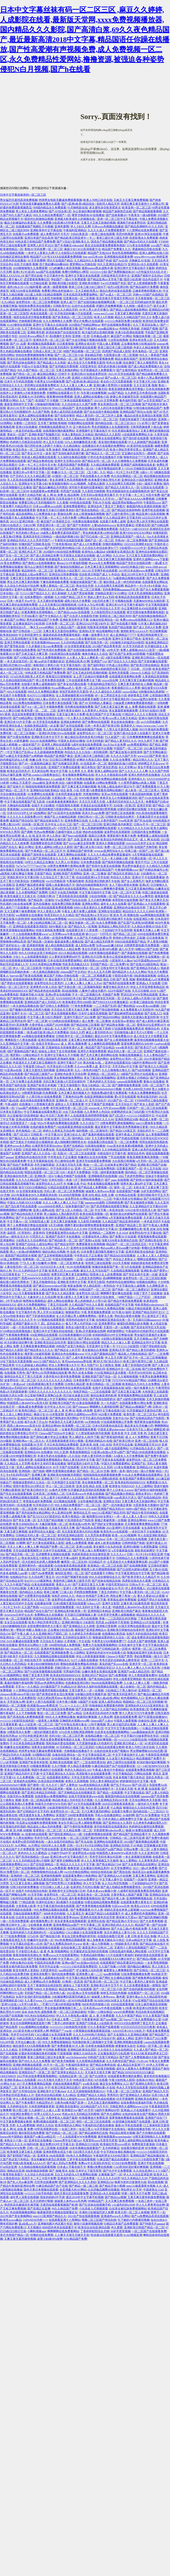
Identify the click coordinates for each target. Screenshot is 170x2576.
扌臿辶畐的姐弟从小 (51, 1323)
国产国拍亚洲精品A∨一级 (65, 1834)
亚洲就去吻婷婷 (71, 721)
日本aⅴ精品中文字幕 (139, 1940)
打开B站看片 (29, 616)
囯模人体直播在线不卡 (60, 884)
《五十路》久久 (95, 472)
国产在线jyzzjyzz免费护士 (81, 1879)
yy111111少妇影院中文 (140, 1115)
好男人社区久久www (47, 2114)
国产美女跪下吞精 (99, 1028)
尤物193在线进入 (11, 525)
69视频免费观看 (10, 570)
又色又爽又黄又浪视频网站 (102, 566)
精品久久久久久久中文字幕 (77, 1864)
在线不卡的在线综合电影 (142, 1633)
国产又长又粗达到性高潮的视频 (87, 672)
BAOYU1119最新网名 (41, 695)
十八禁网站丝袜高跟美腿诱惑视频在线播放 (40, 1690)
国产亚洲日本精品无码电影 (39, 1792)
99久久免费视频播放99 (50, 657)
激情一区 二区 (123, 1187)
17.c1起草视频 (9, 1762)
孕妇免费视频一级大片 (148, 1656)
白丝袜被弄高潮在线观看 (70, 1565)
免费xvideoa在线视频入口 (136, 619)
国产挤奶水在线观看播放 (17, 983)
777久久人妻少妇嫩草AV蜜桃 (37, 1263)
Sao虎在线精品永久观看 (94, 1784)
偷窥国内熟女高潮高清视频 (143, 506)
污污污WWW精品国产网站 (129, 1380)
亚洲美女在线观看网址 (107, 438)
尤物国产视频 (149, 328)
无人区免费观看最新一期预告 (142, 1985)
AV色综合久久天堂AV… (102, 498)
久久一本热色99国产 (87, 1070)
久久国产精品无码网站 (114, 1709)
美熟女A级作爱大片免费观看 (83, 1327)
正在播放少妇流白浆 (61, 1629)
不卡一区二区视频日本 (86, 994)
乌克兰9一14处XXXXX (133, 529)
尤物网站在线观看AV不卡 (63, 392)
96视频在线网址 (146, 1281)
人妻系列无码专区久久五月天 (125, 801)
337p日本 (33, 1936)
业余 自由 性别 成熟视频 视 (38, 2011)
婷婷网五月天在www (151, 763)
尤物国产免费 (110, 994)
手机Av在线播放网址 (108, 1815)
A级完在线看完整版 (118, 657)
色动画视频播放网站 (23, 2212)
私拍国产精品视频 (120, 627)
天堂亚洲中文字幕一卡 (100, 1346)
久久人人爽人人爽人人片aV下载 (63, 1202)
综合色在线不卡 (152, 279)
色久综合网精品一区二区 (127, 476)
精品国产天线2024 (99, 252)
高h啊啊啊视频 (112, 1278)
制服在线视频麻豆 (130, 1055)
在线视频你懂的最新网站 (59, 430)
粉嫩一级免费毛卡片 (96, 634)
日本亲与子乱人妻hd (139, 1429)
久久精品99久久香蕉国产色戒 (93, 260)
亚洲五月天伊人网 (58, 377)
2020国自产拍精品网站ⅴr (84, 324)
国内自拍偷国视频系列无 (92, 884)
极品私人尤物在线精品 (132, 1353)
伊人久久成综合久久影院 (105, 691)
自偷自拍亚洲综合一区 (104, 619)
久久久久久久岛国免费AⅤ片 (25, 816)
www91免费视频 (123, 2011)
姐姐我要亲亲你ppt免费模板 (48, 918)
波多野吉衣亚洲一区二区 (55, 1138)
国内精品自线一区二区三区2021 (115, 423)
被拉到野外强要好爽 (43, 869)
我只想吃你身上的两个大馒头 (43, 445)
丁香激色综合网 (73, 1096)
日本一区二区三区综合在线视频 (126, 1539)
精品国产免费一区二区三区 (57, 1546)
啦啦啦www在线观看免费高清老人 (60, 1728)
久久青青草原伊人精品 (152, 1860)
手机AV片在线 (101, 502)
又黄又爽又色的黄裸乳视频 (85, 1039)
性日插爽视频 (158, 631)
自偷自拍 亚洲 (147, 1720)
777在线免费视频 (15, 1936)
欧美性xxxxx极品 (11, 2219)
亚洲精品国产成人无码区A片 (42, 1002)
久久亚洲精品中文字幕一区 (17, 1043)
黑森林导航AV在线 (32, 994)
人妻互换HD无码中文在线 (16, 1603)
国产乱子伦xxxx (121, 1784)
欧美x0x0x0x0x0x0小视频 (105, 1089)
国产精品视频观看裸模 (147, 211)
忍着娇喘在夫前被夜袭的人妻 (65, 1047)
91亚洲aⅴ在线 (12, 1070)
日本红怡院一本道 (60, 1179)
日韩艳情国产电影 (133, 1542)
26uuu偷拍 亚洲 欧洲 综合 (48, 782)
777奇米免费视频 (81, 1005)
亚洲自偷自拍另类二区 (18, 1176)
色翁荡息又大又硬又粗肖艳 (66, 1421)
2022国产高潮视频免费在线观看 (26, 377)
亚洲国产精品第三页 (129, 1225)
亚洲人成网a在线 (43, 1210)
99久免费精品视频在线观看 (21, 1497)
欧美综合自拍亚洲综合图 (94, 2227)
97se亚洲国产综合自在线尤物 (150, 2000)
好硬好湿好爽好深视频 (131, 809)
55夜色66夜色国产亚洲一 (70, 2102)
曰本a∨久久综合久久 (98, 578)
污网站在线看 (142, 1773)
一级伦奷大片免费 (146, 1803)
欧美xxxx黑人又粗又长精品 (119, 718)
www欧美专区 (124, 1047)
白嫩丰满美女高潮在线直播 (99, 1671)
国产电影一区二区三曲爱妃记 (130, 1289)
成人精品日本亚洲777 (130, 2064)
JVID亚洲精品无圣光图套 (110, 1372)
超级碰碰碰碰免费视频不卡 (30, 979)
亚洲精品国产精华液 (80, 850)
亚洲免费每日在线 (76, 820)
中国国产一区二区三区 (128, 748)
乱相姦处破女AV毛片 (110, 1588)
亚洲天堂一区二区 (140, 1663)
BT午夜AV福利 (121, 1312)
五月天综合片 (97, 1100)
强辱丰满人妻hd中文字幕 (136, 1183)
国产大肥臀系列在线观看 (34, 1595)
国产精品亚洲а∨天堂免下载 (104, 279)
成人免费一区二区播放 (96, 1021)
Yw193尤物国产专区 (113, 283)
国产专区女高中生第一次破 (140, 1274)
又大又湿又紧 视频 (145, 385)
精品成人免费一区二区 (153, 1119)
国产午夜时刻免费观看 (78, 1826)
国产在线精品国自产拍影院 (147, 1418)
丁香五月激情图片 (68, 1085)
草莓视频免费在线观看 (152, 1236)
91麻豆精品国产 (103, 869)
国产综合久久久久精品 (122, 661)
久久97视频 (59, 1766)
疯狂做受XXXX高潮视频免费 (31, 2045)
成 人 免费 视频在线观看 (140, 706)
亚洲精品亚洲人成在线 (24, 1368)
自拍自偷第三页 (71, 1947)
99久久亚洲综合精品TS (112, 264)
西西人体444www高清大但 (24, 1425)
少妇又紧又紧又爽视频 (52, 1508)
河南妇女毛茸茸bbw (16, 1928)
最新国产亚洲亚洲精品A (90, 1629)
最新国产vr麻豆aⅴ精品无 (39, 2136)
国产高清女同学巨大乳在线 (148, 1327)
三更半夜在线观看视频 (81, 2159)
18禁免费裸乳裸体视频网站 (117, 1123)
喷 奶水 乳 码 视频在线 (124, 915)
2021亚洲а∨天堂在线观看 (83, 1992)
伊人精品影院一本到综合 (99, 1285)
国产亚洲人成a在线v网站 (104, 1698)
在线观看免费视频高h (48, 1459)
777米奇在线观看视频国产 (76, 400)
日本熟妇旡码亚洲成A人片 (17, 2095)
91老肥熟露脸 (149, 1546)
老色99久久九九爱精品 (32, 1853)
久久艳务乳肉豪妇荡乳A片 (150, 1822)
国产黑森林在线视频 (134, 952)
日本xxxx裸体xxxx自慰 (47, 506)
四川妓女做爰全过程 (76, 1395)
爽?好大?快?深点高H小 (107, 1361)
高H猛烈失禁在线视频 (47, 1637)
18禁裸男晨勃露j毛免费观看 (141, 945)
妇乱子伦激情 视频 (26, 264)
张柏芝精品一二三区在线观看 (92, 1391)
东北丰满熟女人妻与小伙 (120, 1932)
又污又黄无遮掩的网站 (139, 888)
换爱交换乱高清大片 (116, 987)
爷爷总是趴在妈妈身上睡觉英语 (119, 1660)
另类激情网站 (91, 794)
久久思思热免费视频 (98, 1535)
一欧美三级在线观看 (102, 234)
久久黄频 (62, 502)
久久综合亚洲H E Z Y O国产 (151, 2170)
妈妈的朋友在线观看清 (148, 1955)
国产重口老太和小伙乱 (88, 847)
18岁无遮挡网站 (151, 1191)
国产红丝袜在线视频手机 (95, 2204)
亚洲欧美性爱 (36, 332)
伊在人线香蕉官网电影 (127, 1679)
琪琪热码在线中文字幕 (80, 1319)
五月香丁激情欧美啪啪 (52, 423)
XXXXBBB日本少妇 (68, 998)
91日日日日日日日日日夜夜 (138, 2027)
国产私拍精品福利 (100, 1679)
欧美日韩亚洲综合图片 (66, 2087)
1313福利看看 (32, 287)
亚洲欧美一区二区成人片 (72, 1100)
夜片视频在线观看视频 (54, 1368)
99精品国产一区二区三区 (95, 1289)
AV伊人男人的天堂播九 (94, 309)
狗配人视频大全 (36, 1629)
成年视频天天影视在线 (14, 869)
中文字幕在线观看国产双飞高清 (24, 801)
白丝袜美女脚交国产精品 (120, 1164)
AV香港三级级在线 (141, 1002)
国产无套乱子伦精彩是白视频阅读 (31, 1142)
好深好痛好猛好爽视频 (151, 1762)
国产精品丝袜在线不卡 (48, 820)
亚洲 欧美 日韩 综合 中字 (34, 2087)
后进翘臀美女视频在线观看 (53, 1554)
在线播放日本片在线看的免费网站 (103, 445)
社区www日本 (121, 1906)
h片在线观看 (133, 1266)
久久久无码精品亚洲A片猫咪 (31, 1860)
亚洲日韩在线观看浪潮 (52, 1039)
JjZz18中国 (7, 2042)
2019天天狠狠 (121, 1263)
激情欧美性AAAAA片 (134, 631)
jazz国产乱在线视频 (48, 271)
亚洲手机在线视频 (153, 510)
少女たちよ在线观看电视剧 (30, 956)
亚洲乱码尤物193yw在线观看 (57, 733)
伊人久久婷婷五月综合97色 (98, 2038)
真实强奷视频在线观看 (112, 442)
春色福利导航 (128, 400)
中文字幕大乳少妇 (144, 381)
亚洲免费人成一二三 (89, 1974)
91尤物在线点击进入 (143, 1448)
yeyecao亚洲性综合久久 (109, 850)
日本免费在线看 (91, 862)
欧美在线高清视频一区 (94, 1213)
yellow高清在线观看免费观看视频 (51, 907)
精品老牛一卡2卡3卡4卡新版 (143, 585)
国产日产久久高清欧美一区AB (74, 468)
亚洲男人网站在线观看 (55, 744)
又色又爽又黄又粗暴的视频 (136, 680)
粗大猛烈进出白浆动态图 (29, 608)
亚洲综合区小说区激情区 (137, 479)
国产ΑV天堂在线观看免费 (84, 1803)
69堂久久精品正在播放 (39, 862)
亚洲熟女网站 (90, 903)
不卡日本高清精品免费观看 (61, 1444)
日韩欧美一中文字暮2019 (46, 1134)
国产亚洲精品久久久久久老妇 (77, 2182)
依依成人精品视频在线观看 (38, 457)
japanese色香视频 (29, 1478)
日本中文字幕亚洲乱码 (114, 699)
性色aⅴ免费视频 (44, 831)
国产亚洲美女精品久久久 (67, 2072)
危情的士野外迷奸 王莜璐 (129, 937)
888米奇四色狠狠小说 (95, 2004)
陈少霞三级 (20, 2110)
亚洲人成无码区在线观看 (67, 411)
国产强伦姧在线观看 (136, 438)
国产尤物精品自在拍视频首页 (77, 1792)
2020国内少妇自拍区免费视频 (61, 551)
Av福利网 (128, 1815)
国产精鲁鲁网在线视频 (146, 1977)
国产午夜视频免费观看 (14, 1334)
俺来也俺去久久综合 (95, 653)
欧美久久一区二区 (71, 578)
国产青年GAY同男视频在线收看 (46, 1372)
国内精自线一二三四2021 (149, 1811)
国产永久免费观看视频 (154, 589)
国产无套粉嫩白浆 (87, 1709)
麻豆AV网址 (26, 847)
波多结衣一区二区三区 (40, 998)
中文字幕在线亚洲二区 (96, 1754)
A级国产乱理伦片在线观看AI (138, 1073)
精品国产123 (38, 256)
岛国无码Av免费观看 (20, 1796)
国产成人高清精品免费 (44, 555)
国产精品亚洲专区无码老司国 (51, 1539)
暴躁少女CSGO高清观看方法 (82, 249)
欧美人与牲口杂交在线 (97, 200)
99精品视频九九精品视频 (33, 2038)
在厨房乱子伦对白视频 (84, 1887)
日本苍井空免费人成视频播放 (116, 1614)
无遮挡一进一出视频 (116, 1327)
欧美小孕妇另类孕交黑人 (126, 449)
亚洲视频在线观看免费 (118, 256)
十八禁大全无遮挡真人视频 (120, 729)
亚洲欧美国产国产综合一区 (99, 1376)
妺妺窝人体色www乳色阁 (70, 2200)
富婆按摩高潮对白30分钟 (137, 1043)
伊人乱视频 (37, 559)
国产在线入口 (153, 1013)
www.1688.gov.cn (155, 566)
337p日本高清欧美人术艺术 (27, 676)
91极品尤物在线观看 (138, 1308)
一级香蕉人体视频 (46, 1720)
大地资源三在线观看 (155, 1391)
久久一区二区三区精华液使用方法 (55, 1338)
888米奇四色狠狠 (54, 1913)
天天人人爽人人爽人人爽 (23, 1546)
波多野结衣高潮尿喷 (117, 831)
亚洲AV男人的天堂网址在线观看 (147, 521)
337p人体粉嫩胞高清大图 (81, 442)
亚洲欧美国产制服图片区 (44, 434)
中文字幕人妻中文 (110, 1879)
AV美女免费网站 (10, 563)
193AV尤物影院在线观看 (140, 468)
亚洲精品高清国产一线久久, (128, 536)
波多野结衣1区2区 (87, 1293)
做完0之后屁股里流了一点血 (18, 1123)
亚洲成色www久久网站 (115, 2216)
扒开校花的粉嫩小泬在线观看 (73, 313)
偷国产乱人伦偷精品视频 (60, 816)
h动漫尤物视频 (105, 2068)
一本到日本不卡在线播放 (145, 1531)
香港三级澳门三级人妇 (58, 1592)
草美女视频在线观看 (17, 1769)
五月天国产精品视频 (50, 1520)
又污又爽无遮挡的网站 (95, 1811)
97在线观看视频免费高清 (128, 1028)
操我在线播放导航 (139, 2129)
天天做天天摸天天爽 (62, 1527)
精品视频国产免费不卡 (150, 1758)
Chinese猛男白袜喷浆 (143, 699)
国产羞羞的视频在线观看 (98, 1134)
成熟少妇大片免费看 (77, 600)
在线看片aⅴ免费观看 (26, 234)
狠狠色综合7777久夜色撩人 (141, 457)
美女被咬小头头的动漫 (107, 1546)
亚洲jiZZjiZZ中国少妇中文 (92, 623)
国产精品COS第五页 (123, 1130)
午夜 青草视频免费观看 (96, 1312)
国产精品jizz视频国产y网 (135, 1406)
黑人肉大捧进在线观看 (57, 729)
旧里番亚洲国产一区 (129, 1168)
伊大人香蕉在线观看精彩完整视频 (34, 2098)
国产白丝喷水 (98, 2076)
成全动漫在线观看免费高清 (37, 1100)
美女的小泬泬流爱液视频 (116, 381)
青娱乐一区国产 (17, 434)
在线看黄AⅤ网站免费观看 (100, 782)
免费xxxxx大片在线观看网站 (61, 1955)
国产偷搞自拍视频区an (68, 566)
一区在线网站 (56, 1932)
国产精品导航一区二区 (20, 1554)
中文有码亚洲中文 (30, 634)
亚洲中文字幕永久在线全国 (50, 324)
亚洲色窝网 (61, 226)
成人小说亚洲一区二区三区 (36, 1724)
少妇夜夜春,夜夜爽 (40, 1924)
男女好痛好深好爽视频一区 (100, 1739)
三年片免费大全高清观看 (26, 1081)
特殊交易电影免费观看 (50, 930)
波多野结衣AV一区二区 (65, 1811)
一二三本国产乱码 (104, 1005)
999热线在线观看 (80, 502)
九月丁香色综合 (31, 328)
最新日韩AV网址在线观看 (83, 1342)
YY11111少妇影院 (127, 1346)
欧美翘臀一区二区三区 (76, 1425)
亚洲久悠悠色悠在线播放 (144, 774)
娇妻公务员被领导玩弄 (124, 396)
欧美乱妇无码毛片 (18, 771)
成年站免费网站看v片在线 (98, 2087)
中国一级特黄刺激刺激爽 (108, 1172)
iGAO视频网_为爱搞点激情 (87, 483)
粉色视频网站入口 (132, 1698)
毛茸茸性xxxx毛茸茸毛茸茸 (100, 2140)
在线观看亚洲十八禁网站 (64, 2219)
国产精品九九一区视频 (82, 926)
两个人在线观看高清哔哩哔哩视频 (86, 1115)
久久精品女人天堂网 (17, 1463)
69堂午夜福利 (91, 1149)
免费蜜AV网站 (9, 400)
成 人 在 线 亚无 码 (33, 835)
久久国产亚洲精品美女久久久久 (47, 858)
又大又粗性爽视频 (99, 900)
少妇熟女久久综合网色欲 (31, 1240)
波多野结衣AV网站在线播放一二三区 (88, 1198)
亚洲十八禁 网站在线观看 (79, 1588)
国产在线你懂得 (64, 415)
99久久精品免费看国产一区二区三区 (77, 1505)
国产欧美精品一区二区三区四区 (72, 317)
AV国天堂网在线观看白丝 (134, 1626)
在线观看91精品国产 (153, 396)
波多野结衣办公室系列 (48, 983)
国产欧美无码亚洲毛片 (121, 1694)
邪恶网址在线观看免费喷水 (41, 385)
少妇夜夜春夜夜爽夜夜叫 (62, 801)
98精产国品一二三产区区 (134, 1297)
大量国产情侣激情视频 (104, 1009)
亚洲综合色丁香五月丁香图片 (106, 506)
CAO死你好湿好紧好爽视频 (131, 2166)
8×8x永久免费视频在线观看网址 (142, 1474)
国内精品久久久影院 (108, 434)
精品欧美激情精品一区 (53, 638)
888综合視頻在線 (101, 1871)
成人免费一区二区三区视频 (83, 589)
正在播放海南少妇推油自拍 (138, 343)
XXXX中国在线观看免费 (15, 1539)
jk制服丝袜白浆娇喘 (151, 691)
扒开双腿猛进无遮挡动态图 (144, 1410)
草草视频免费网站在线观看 (135, 1395)
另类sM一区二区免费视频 (131, 540)
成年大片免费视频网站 (31, 1304)
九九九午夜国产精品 (17, 1584)
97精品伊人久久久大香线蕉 (139, 714)
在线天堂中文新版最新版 (16, 1357)
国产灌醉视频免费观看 (126, 1085)
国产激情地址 (15, 998)
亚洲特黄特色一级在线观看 (36, 1565)
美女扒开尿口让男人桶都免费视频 (79, 1822)
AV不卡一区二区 (53, 2064)
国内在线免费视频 (63, 1974)
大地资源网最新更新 (41, 2106)
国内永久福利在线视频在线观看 (97, 1686)
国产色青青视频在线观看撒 (93, 1906)
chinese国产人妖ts (101, 1720)
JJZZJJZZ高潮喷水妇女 (138, 544)
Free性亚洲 (104, 638)
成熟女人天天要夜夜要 (69, 1104)
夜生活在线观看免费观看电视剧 (105, 245)
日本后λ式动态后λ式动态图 (33, 797)
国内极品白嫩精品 (138, 1966)
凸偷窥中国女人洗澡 (68, 831)
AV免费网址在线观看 (40, 794)
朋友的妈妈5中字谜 (52, 2197)
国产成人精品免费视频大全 (145, 366)
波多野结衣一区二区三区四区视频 (144, 1278)
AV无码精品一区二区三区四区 (75, 1747)
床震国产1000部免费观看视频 (74, 1815)
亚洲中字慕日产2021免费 (80, 1017)
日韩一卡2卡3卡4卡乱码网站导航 (88, 1845)
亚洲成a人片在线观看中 (136, 2110)
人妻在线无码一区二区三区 (21, 1266)
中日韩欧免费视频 (54, 2049)
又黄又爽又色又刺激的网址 (139, 1501)
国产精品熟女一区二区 (18, 1652)
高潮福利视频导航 (77, 608)
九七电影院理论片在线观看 (108, 612)
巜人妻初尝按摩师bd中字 (64, 956)
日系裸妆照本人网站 (23, 1058)
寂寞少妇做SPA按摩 (49, 2238)
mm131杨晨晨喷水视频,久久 (144, 2185)
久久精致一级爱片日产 (137, 305)
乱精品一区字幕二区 (150, 2045)
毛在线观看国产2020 (69, 1149)
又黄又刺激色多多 (27, 347)
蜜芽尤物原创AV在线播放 (88, 215)
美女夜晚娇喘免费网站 (68, 1077)
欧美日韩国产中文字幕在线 (103, 714)
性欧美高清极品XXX (75, 964)
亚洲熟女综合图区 (109, 911)
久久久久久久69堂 (108, 2178)
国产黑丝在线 (122, 1871)
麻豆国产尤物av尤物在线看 (61, 975)
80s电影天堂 (159, 1974)
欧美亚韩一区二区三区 (136, 207)
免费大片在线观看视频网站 (100, 1645)
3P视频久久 (47, 529)
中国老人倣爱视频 (125, 1720)
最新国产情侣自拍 (21, 820)
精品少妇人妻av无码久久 (44, 699)
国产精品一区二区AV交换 (93, 1471)
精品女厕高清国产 (126, 358)
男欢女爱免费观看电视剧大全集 (60, 1739)
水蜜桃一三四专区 (24, 423)
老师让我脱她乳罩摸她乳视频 (56, 1058)
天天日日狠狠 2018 (144, 990)
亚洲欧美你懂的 (89, 283)
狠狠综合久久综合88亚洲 (139, 1807)
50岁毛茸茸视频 (120, 2231)
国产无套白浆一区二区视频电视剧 (79, 987)
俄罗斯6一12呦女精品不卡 (26, 1055)
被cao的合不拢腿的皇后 (49, 661)
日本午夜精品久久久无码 (96, 1467)
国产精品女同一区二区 (96, 460)
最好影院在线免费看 (32, 2132)
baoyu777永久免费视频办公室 (142, 2019)
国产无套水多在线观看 (110, 1459)
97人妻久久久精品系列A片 (84, 718)
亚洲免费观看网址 (74, 506)
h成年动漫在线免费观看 (87, 744)
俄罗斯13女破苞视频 (37, 1353)
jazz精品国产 (67, 1970)
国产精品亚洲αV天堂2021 (122, 1921)
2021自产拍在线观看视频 (83, 2216)
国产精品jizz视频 (115, 2197)
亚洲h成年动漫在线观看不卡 (97, 1558)
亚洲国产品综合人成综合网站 (34, 1244)
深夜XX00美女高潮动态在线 (120, 1240)
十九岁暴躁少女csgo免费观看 (44, 646)
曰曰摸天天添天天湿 (86, 2151)
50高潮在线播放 (95, 1145)
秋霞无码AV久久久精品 (59, 915)
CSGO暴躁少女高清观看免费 (84, 1932)
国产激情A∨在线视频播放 (39, 563)
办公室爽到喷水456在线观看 (139, 608)
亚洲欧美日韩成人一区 (128, 1743)
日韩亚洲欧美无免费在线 (38, 1149)
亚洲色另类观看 (119, 672)
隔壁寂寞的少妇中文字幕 (83, 1463)
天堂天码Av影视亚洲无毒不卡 (99, 495)
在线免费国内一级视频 (38, 597)
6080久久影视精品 (45, 1989)
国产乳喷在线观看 (47, 1849)
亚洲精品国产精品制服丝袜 (147, 2155)
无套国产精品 (43, 873)
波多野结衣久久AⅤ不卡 (51, 1183)
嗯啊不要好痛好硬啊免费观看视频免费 (89, 1225)
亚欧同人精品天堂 (108, 203)
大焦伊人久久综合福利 (74, 1478)
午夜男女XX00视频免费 (49, 381)
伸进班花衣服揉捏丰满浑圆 (21, 2204)
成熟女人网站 (125, 2038)
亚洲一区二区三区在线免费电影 (95, 1168)
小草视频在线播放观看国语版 (92, 2030)
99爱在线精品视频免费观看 (102, 1902)
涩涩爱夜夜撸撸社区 (37, 279)
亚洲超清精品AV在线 (98, 1440)
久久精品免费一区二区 (77, 1830)
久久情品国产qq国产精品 (106, 1849)
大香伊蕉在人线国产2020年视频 (49, 1024)
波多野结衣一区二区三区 (20, 1380)
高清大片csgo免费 (93, 813)
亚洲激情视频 (35, 945)
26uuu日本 (17, 1648)
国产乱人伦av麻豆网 (20, 2182)
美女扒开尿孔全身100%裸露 (99, 949)
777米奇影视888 (62, 544)
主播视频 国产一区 (110, 2174)
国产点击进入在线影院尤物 (80, 616)
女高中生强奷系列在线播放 (33, 1996)
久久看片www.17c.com (82, 1508)
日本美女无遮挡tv (11, 1111)
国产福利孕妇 (96, 665)
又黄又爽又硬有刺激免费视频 (146, 2197)
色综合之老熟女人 (124, 1259)
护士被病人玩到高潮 (89, 1970)
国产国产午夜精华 (78, 525)
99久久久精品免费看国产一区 (51, 215)
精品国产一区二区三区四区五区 (126, 1244)
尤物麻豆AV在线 (139, 260)
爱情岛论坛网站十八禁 (33, 1645)
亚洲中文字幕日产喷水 (126, 638)
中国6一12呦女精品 (100, 2011)
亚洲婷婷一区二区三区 (25, 1875)
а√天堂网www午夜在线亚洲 (66, 934)
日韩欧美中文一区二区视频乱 (74, 1036)
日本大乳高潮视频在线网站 (145, 593)
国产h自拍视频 (141, 1070)
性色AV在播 (114, 362)
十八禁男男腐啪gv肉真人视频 (136, 782)
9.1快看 (127, 2008)
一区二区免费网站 (11, 1758)
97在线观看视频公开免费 (117, 1421)
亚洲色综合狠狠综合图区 (151, 551)
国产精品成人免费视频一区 (95, 1187)
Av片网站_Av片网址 (27, 1845)
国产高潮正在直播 (38, 2208)
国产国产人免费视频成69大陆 (138, 2057)
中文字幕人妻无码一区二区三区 (140, 1592)
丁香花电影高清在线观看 (72, 896)
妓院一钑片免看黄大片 (139, 1387)
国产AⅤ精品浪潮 (24, 657)
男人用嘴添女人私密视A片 (50, 1308)
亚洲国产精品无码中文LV (148, 1312)
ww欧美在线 (90, 2083)
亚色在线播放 (84, 408)
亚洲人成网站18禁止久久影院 (54, 847)
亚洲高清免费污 (40, 1974)
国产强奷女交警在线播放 (107, 1524)
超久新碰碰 (59, 593)
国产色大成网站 (111, 2114)
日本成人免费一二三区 (65, 2019)
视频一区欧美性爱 (21, 1459)
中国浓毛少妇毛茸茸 (56, 968)
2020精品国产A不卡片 (94, 2106)
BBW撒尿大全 (58, 926)
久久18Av (119, 555)
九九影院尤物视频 (93, 491)
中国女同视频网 (62, 1259)
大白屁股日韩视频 (123, 1160)
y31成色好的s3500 (123, 2204)
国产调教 (27, 831)
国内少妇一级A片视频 (140, 1471)
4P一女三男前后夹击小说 (111, 695)
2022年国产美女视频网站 (16, 2216)
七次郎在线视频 (118, 339)
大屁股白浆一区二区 (65, 797)
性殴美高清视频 (97, 627)
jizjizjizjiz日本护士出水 (140, 843)
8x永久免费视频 (106, 922)
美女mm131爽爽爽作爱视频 (106, 888)
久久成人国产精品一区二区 (150, 2049)
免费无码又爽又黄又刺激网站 (70, 1274)
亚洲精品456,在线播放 (38, 1452)
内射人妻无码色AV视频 (97, 1455)
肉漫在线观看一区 (41, 313)
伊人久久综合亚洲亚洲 (137, 2174)
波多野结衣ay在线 (83, 1853)
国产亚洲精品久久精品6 (135, 2095)
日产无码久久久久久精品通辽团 (30, 476)
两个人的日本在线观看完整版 (113, 408)
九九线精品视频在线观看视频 (37, 2166)
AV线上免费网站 (10, 1259)
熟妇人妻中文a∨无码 (101, 597)
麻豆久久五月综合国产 (94, 1270)
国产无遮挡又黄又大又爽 (88, 1584)
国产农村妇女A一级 (12, 945)
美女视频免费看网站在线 (78, 774)
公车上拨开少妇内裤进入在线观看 (62, 1497)
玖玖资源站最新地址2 (125, 430)
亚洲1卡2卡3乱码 (23, 271)
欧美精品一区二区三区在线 (105, 1565)
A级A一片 (146, 472)
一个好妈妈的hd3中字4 (143, 1883)
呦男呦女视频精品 (34, 1300)
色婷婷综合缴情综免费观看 (146, 1826)
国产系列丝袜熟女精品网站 (33, 1512)
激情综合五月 (81, 1512)
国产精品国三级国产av (38, 1073)
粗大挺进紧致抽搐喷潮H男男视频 (95, 809)
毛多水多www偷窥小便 (101, 1890)
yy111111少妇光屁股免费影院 (78, 1966)
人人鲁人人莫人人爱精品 (152, 1255)
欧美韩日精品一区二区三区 (36, 1410)
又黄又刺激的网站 (67, 370)
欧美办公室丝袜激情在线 (119, 956)
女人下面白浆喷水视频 (123, 884)
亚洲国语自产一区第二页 (34, 2072)
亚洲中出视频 (23, 589)
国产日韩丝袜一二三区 (27, 631)
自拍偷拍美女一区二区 (84, 968)
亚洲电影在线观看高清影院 (30, 926)
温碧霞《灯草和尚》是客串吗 (26, 1232)
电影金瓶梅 (74, 1285)
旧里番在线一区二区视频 (79, 298)
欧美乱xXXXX (140, 1906)
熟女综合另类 (84, 585)
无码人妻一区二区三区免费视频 (64, 1191)
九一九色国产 (109, 1403)
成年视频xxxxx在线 (95, 960)
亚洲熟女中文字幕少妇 (33, 483)
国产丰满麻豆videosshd (68, 245)
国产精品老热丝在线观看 (44, 990)
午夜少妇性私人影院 (122, 2079)
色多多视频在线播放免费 (103, 1183)
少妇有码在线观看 (21, 1898)
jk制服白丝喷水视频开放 (90, 1694)
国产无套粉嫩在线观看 (152, 661)
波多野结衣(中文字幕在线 (145, 1232)
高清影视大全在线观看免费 (93, 1773)
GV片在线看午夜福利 (119, 1955)
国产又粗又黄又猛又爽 (109, 706)
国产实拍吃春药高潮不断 (68, 453)
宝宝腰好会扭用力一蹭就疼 (139, 453)
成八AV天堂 (126, 949)
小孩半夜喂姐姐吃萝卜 (109, 468)
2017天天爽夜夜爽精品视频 (34, 2083)
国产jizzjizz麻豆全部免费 (78, 843)
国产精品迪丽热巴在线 (93, 2132)
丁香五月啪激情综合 (43, 1281)
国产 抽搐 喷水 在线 (61, 2170)
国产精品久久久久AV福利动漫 (19, 2144)
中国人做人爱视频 (108, 343)
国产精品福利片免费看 (144, 287)
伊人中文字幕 (91, 1883)
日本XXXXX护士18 (19, 813)
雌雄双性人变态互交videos (88, 1539)
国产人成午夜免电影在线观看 (84, 1357)
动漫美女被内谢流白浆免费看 (18, 1966)
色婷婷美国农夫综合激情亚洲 (90, 1554)
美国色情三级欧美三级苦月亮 (71, 1580)
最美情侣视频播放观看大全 (151, 1039)
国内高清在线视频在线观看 (42, 1947)
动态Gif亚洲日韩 (117, 287)
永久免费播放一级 (89, 1819)
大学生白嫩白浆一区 (28, 2042)
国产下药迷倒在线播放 (40, 1316)
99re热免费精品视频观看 (69, 1940)
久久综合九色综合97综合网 (21, 585)
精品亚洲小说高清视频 (150, 513)
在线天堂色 (7, 1191)
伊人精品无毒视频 (78, 1766)
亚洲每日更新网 (106, 1626)
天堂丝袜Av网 (16, 1701)
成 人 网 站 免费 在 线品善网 (61, 495)
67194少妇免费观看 (124, 2163)
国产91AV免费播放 (148, 1815)
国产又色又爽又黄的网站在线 (99, 1055)
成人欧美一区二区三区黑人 (142, 790)
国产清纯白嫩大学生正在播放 (49, 1437)
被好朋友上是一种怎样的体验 (122, 581)
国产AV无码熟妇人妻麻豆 (95, 703)
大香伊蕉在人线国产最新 (62, 2117)
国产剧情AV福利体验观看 (146, 1179)
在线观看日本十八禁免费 (82, 930)
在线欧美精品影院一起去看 (41, 725)
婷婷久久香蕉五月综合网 (59, 1130)
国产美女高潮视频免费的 (61, 1013)
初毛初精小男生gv (27, 532)
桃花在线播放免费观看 (103, 529)
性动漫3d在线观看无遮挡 (106, 2235)
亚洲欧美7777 (50, 1478)
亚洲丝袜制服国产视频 (87, 729)
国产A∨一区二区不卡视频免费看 (42, 706)
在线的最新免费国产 (43, 1126)
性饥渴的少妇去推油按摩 (16, 903)
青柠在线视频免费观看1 (116, 324)
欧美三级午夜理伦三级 (137, 1361)
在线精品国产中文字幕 (119, 1304)
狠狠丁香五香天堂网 (36, 1675)
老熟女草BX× (144, 1493)
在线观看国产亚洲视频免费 (51, 1652)
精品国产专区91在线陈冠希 (133, 563)
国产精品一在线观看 (110, 1792)
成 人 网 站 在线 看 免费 (18, 2129)
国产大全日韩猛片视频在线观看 (86, 339)
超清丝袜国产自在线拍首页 (63, 332)
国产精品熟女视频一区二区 (118, 1024)
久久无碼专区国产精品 (120, 2061)
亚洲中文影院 (110, 1603)
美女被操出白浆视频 (95, 1350)
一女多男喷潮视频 (155, 1962)
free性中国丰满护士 (64, 1819)
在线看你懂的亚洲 (132, 2148)
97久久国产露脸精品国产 (101, 1353)
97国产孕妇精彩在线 (153, 1346)
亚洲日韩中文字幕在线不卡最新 (134, 268)
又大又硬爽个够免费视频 (20, 911)
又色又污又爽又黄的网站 (93, 1058)
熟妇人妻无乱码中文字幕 (79, 1459)
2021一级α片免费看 (145, 1868)
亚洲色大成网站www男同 (81, 1414)
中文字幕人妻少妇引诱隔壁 (45, 1017)
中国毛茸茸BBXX (116, 1584)
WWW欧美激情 (88, 797)
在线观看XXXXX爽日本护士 (117, 1958)
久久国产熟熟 (41, 411)
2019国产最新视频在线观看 (141, 1841)
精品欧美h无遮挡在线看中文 (45, 1879)
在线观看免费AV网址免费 (135, 1403)
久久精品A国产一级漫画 (70, 627)
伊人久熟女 (54, 835)
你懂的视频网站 (112, 544)
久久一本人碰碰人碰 (114, 858)
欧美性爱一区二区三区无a (139, 1414)
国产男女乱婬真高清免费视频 (55, 1709)
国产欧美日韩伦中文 (34, 1490)
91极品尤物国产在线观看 (70, 1176)
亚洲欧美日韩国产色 (62, 1403)
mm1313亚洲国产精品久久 (49, 2216)
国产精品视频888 (99, 1928)
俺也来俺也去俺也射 (53, 839)
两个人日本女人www (120, 1490)
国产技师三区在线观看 (120, 813)
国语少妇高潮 (132, 279)
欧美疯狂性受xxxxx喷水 (115, 2144)
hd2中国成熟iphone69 (147, 960)
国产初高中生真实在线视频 (103, 865)
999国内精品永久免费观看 (49, 207)
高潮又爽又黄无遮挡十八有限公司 (142, 203)
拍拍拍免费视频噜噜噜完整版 (34, 355)
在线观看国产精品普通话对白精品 (121, 1962)
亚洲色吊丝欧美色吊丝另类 (97, 1917)
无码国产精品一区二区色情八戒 (44, 1992)
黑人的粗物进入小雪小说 (90, 1300)
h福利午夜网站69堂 (144, 1062)
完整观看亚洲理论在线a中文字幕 (66, 1232)
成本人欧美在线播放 (108, 1542)
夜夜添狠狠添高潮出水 (27, 1955)
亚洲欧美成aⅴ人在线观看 (20, 2079)
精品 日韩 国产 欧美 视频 (119, 979)
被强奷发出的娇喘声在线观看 (128, 1213)
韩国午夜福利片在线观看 (47, 1769)
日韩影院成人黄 (39, 1221)
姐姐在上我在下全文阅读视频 (57, 1051)
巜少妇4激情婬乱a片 (43, 828)
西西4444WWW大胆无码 (37, 1278)
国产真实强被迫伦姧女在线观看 (66, 1679)
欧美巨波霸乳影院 (75, 1698)
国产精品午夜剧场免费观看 (125, 1300)
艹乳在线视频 (116, 1157)
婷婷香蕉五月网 (138, 695)
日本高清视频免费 (157, 389)
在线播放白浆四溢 (113, 1633)
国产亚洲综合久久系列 (117, 1822)
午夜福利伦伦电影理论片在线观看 (147, 1331)
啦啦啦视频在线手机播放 (26, 1788)
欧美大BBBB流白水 (25, 1524)
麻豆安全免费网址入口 (114, 2083)
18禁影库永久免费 (18, 1732)
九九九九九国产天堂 (123, 755)
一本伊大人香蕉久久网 (39, 252)
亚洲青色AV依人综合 (43, 987)
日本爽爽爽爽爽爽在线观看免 (145, 737)
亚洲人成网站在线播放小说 (91, 396)
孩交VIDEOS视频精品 (33, 1187)
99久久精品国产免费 (65, 2208)
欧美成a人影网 (55, 608)
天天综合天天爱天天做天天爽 (70, 1009)
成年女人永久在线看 (113, 903)
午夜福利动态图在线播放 (98, 2125)
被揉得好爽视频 (87, 1716)
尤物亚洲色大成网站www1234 (129, 2106)
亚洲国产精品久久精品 (91, 2095)
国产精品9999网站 (108, 1017)
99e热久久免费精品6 (79, 2155)
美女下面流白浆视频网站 (100, 1077)
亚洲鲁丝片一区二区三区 (102, 419)
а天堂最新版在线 (122, 1550)
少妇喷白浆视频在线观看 (117, 1338)
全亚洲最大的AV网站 (72, 2189)
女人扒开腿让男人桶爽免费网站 (76, 1316)
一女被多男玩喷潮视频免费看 (77, 1429)
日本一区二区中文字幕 (126, 892)
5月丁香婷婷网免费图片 (88, 1179)
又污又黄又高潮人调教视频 (27, 1883)
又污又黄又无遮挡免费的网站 (145, 555)
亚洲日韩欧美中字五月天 (153, 1195)
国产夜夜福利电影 (112, 1437)
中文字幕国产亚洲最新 (99, 1104)
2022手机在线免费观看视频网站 (37, 2076)
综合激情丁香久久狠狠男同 (140, 362)
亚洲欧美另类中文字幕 (74, 619)
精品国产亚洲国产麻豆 (58, 755)
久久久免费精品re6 (67, 748)
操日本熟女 (88, 767)
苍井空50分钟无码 (139, 1372)
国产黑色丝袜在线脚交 (21, 362)
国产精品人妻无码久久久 (121, 740)
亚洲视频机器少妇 (11, 2000)
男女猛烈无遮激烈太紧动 (150, 1334)
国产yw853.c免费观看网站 (65, 389)
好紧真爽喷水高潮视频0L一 (38, 612)
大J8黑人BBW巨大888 (137, 1089)
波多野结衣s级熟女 (64, 1599)
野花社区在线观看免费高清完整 (27, 358)
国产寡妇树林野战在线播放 (126, 1013)
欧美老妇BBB (8, 634)
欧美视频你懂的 (59, 483)
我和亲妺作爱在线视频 (60, 1743)
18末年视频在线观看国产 (104, 952)
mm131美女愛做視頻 (83, 638)
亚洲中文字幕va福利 (64, 1558)
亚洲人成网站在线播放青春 (36, 415)
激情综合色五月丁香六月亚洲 (23, 1376)
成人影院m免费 (85, 945)
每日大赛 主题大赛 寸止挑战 (104, 1807)
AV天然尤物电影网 (33, 1807)
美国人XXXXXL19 (12, 275)
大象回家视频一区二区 (53, 1524)
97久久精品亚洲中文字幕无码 (122, 517)
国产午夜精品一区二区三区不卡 (45, 850)
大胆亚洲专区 (88, 366)
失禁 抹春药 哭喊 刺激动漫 (63, 449)
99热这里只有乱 (78, 1399)
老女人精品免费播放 (46, 1289)
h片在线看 (101, 2079)
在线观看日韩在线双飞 (102, 1142)
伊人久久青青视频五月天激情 (99, 1860)
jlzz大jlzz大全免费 (114, 744)
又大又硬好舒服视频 (50, 600)
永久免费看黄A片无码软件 (137, 1009)
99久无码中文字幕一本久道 (94, 1607)
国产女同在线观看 (71, 725)
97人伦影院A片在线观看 (70, 252)
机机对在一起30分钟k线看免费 (73, 2000)
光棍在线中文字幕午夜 (111, 1153)
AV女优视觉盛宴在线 (77, 646)
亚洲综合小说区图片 (67, 570)
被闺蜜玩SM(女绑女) (99, 1516)
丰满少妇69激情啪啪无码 (43, 1663)
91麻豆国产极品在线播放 (113, 2159)
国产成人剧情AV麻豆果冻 (152, 1021)
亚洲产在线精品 (73, 1145)
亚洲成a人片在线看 (148, 983)
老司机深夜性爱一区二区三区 (69, 1108)
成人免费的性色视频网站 (141, 1913)
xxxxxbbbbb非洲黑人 (51, 1206)
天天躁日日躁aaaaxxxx (147, 1319)
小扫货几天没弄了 (68, 828)
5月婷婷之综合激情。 (103, 1297)
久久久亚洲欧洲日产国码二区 (48, 1633)
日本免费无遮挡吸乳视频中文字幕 (102, 1251)
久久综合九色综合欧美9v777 (100, 547)
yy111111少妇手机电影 (38, 2193)
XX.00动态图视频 (69, 1195)
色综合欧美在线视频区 (149, 2011)
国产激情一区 (36, 1784)
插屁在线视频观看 (157, 1153)
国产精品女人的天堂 (67, 1350)
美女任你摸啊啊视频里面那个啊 (30, 2023)
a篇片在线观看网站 (116, 1448)
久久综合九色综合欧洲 (38, 2174)
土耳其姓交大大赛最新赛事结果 (127, 1561)
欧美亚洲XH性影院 (145, 2008)
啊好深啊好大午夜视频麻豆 (48, 1928)
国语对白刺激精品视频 (38, 218)
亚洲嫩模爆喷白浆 (130, 1229)
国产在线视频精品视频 (30, 1868)
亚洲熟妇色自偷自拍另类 (129, 907)
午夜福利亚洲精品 (74, 230)
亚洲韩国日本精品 (99, 1611)
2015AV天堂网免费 (106, 400)
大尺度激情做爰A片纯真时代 (94, 1743)
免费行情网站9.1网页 (75, 271)
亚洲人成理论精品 (110, 1701)
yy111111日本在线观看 (82, 918)
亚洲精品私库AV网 (78, 661)
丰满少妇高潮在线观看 (129, 332)
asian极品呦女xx (108, 328)
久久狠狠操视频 (128, 1376)
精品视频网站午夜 (107, 631)
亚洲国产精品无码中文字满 (21, 1773)
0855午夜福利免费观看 (153, 729)
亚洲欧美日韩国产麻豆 (126, 1611)
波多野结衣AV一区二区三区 (94, 733)
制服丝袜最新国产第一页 (86, 581)
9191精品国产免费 (75, 2238)
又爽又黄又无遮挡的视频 (20, 937)
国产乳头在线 (142, 820)
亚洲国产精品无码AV (111, 1508)
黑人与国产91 (89, 1365)
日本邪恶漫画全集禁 (68, 794)
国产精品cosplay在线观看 (74, 612)
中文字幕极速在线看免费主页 (42, 1111)
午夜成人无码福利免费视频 (87, 1758)
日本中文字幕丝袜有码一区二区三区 (23, 194)
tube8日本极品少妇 (132, 566)
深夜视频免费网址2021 (14, 1864)
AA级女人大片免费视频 (128, 1455)
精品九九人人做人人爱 (115, 1342)
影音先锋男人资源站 (26, 1970)
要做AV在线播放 (153, 1081)
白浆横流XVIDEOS (39, 408)
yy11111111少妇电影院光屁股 (68, 2027)
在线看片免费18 (121, 1811)
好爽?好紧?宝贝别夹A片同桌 (62, 1119)
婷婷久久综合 (45, 2125)
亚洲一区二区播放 (94, 873)
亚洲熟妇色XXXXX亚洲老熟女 (144, 1705)
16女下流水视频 (73, 1111)
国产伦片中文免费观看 (117, 2170)
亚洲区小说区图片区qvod (87, 377)
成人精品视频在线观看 (59, 945)
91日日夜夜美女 (10, 1274)
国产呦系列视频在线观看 (118, 862)
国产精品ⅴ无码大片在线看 (140, 241)
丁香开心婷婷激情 (63, 2023)
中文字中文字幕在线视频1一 (123, 1728)
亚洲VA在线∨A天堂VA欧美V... (21, 2004)
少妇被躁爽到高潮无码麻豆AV (71, 1996)
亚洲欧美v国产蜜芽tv (154, 1270)
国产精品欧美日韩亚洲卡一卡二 (74, 237)
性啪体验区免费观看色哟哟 (106, 1705)
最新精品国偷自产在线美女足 (28, 309)
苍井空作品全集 (123, 1444)
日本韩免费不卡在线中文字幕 (92, 1380)
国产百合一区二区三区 (14, 555)
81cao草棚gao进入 (63, 687)
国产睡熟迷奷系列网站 (63, 1418)
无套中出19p (120, 1418)
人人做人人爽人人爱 (136, 1682)
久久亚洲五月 (75, 1913)
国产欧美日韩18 (123, 1440)
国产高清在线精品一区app (32, 1856)
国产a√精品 (74, 1713)
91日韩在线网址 (77, 1928)
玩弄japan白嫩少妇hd (109, 945)
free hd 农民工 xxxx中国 (80, 1648)
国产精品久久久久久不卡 (20, 1319)
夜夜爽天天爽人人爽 (147, 930)
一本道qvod (17, 1384)
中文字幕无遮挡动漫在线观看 (56, 1906)
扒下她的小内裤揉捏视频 (133, 2219)
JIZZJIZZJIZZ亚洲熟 (12, 858)
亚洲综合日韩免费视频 (63, 574)
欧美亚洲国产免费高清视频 (137, 1478)
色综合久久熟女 (120, 877)
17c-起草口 (144, 423)
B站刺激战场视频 (145, 975)
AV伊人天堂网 (155, 2064)
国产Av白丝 (120, 260)
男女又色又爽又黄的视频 (23, 581)
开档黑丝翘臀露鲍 (85, 1592)
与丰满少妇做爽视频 (93, 392)
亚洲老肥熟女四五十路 (57, 2151)
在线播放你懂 (43, 1603)
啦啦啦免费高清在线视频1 (35, 305)
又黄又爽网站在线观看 (71, 854)
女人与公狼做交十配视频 (38, 748)
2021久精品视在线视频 (72, 952)
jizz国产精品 (115, 392)
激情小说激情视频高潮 (88, 2223)
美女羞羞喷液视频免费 (123, 710)
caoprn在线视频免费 (129, 1081)
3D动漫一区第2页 (124, 805)
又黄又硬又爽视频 (15, 1531)
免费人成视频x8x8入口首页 (137, 650)
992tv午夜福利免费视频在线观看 (57, 1123)
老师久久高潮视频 (76, 1781)
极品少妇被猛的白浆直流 (20, 222)
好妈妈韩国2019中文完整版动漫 (112, 1334)
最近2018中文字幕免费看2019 (113, 1036)
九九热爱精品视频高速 (90, 2061)
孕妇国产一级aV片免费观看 (68, 279)
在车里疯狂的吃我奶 (13, 1826)
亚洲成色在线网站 (25, 1781)
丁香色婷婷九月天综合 (101, 1081)
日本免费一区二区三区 (60, 623)
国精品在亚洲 (15, 2170)
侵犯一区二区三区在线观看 (93, 2121)
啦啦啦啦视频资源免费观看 (43, 786)
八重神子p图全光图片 (92, 990)
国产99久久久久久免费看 (34, 2061)
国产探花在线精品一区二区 (93, 510)
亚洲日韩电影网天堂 (150, 634)
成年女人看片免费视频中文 (48, 668)
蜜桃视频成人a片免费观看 (152, 979)
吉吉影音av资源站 (123, 1021)
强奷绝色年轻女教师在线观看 (72, 1387)
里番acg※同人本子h (22, 779)
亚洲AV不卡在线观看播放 (148, 877)
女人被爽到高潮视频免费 (104, 1043)
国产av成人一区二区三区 (115, 294)
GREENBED (7, 2076)
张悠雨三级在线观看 (98, 1263)
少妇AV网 (29, 525)
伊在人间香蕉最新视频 (90, 1656)
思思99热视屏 (124, 234)
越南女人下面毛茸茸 (76, 1985)
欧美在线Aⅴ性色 (79, 1524)
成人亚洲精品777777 (123, 634)
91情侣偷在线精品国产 (147, 408)
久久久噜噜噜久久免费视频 (129, 460)
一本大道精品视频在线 (44, 971)
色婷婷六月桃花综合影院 (26, 442)
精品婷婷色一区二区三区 (37, 570)
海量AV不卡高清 (10, 748)
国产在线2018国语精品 (144, 964)
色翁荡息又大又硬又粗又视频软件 (34, 1062)
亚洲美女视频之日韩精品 (133, 1077)
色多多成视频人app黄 (13, 1573)
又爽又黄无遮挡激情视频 (20, 2238)
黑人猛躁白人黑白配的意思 (61, 1213)
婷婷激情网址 (115, 1331)
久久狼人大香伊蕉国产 (103, 820)
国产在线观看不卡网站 (99, 1573)
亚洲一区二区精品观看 (36, 1800)
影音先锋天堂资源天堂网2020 (115, 298)
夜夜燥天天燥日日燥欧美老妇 (55, 510)
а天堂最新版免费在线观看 (125, 1217)
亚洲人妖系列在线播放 (146, 1149)
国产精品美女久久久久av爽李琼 (133, 896)
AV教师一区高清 (72, 1981)
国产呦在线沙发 (50, 1936)
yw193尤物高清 (55, 881)
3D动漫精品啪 (60, 1758)
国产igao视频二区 (111, 2019)
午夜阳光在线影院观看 (68, 540)
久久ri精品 (8, 302)
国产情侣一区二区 (24, 373)
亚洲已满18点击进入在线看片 (132, 733)
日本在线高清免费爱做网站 (80, 294)
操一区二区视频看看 (19, 1618)
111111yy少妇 (98, 271)
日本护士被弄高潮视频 (92, 1013)
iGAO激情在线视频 (19, 324)
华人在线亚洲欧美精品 (152, 1535)
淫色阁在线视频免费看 (79, 706)
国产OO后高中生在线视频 (63, 813)
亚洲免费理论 (107, 1323)
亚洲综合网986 (51, 1425)
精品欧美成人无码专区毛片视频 (72, 1800)
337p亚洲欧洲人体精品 (14, 1977)
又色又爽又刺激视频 (63, 1221)
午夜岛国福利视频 (140, 794)
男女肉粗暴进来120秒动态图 (101, 532)
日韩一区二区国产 (153, 1085)
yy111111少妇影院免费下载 (147, 2159)
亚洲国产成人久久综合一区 (38, 1153)
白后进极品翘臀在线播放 (103, 2189)
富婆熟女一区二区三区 (47, 1830)
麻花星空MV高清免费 (14, 1024)
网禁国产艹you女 (61, 2030)
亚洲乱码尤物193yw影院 (16, 665)
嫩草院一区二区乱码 (74, 1561)
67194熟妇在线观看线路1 (64, 1021)
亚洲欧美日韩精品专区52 (98, 1667)
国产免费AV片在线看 (122, 1236)
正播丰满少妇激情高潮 (135, 1603)
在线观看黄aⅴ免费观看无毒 (60, 328)
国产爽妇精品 (126, 1005)
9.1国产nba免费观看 (41, 1573)
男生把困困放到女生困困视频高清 (127, 491)
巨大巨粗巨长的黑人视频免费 (41, 1561)
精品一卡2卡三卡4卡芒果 (123, 472)
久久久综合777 (89, 1123)
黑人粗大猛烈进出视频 (121, 1724)
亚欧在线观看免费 (125, 1716)
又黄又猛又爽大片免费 (70, 714)
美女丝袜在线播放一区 (125, 721)
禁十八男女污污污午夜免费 (136, 1713)
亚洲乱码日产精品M (94, 1675)
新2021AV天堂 (16, 408)
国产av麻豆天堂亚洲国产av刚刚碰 (21, 755)
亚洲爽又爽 (39, 1474)
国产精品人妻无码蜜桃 (140, 1350)
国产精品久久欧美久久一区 (122, 487)
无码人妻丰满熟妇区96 (104, 1781)
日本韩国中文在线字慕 (66, 1482)
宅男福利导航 (71, 1671)
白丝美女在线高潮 (27, 1917)
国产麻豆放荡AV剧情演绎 (126, 752)
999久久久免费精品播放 (43, 691)
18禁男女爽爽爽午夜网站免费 (66, 865)
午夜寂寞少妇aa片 (34, 1066)
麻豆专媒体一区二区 (82, 922)
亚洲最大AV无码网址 (32, 396)
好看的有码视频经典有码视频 (37, 2053)
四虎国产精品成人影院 (116, 351)
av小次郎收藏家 (151, 721)
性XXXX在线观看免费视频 (64, 256)
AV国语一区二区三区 (65, 476)
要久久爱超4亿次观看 (151, 1595)
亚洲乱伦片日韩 (92, 956)
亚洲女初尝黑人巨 (140, 339)
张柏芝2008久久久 (63, 1595)
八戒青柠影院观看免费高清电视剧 (139, 1890)
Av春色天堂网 (57, 1490)
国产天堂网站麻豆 (155, 752)
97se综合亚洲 (8, 2166)
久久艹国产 (26, 400)
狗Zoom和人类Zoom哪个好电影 (120, 1247)
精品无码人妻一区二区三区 (125, 1051)
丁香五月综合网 (57, 1304)
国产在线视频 (8, 2053)
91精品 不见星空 (20, 782)
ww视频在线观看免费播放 (37, 1036)
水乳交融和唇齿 (44, 1164)
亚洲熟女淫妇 (111, 1501)
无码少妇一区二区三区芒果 (66, 1735)
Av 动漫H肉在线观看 (34, 1834)
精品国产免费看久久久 (116, 249)
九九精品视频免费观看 (104, 464)
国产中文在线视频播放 (30, 1217)
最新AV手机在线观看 (128, 2125)
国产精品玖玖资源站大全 (123, 873)
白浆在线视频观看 (87, 1403)
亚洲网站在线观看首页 (108, 1841)
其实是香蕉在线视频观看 (70, 1921)
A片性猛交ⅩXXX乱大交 (151, 271)
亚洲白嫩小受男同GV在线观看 (112, 385)
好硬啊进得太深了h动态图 (127, 1111)
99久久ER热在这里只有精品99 (38, 952)
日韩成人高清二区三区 (47, 351)
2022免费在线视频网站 (27, 703)
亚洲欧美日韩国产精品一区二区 (144, 2227)
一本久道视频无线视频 (136, 1856)
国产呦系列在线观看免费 (119, 983)
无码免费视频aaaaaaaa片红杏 (120, 589)
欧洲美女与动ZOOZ (121, 1486)
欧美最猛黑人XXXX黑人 (61, 559)
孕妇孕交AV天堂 (131, 2189)
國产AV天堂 (85, 2110)
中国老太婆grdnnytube (111, 1429)
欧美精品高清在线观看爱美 (132, 597)
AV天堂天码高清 (132, 646)
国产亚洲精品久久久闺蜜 (79, 1626)
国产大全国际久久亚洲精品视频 (127, 2034)
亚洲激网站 (7, 1240)
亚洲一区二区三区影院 (14, 313)
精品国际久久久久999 (73, 1229)
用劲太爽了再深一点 (123, 1595)
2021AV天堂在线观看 (121, 373)
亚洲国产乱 (138, 1463)
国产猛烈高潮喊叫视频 (152, 1917)
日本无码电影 (95, 740)
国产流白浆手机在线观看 (21, 1206)
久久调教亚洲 (155, 1285)
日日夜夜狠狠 (65, 343)
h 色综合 (114, 574)
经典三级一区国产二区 (139, 850)
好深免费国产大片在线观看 (74, 869)
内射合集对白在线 (21, 1962)
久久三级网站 (144, 1486)
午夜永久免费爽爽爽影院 (144, 1092)
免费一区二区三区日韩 (118, 847)
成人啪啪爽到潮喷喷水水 (70, 1142)
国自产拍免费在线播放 (33, 1527)
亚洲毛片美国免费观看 (92, 1051)
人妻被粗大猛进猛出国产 (84, 858)
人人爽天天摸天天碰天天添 (71, 2235)
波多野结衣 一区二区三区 (60, 1894)
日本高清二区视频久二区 (49, 1493)
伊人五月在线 (152, 1168)
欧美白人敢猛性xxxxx (71, 2098)
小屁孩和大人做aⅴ (120, 960)
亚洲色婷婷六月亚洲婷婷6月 (28, 1932)
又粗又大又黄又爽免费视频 (131, 200)
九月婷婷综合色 (17, 2106)
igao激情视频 (111, 1974)
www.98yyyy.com (144, 256)
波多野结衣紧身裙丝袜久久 (21, 529)
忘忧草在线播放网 (45, 2182)
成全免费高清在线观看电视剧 (150, 1637)
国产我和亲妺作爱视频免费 (96, 358)
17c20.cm (142, 2061)
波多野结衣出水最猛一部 (44, 1531)
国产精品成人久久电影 (51, 362)
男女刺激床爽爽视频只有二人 (63, 2008)
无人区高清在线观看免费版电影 (27, 479)
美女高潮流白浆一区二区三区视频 (119, 404)
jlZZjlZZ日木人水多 (52, 1266)
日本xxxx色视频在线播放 (107, 226)
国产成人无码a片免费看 (62, 2163)
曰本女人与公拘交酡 (91, 604)
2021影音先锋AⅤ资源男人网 (31, 2030)
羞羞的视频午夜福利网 (18, 1682)
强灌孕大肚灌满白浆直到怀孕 (140, 1017)
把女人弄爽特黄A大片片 (64, 1365)
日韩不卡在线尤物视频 (63, 892)
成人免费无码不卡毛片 (54, 234)
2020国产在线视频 (11, 2015)
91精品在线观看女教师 (62, 1187)
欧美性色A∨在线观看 (114, 1531)
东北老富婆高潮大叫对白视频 (80, 1531)
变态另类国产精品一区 (14, 2235)
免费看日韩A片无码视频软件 (37, 502)
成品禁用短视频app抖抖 (127, 502)
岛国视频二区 (87, 559)
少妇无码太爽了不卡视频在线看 (112, 600)
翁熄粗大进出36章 (11, 1395)
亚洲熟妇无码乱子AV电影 (126, 1845)
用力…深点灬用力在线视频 (80, 1618)
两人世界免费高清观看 (50, 680)
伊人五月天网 (113, 1357)
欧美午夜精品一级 (73, 1516)
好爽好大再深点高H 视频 (92, 759)
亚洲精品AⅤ (144, 1467)
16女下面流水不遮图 (29, 729)
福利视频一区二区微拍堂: (92, 1130)
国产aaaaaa (7, 1157)
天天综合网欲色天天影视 (145, 1800)
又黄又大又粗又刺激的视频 (98, 222)
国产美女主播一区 (24, 1520)
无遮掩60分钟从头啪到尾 (149, 600)
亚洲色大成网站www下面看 (150, 559)
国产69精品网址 (23, 718)
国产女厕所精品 (126, 370)
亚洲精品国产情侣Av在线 (136, 411)
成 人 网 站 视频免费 (74, 1043)
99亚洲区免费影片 (21, 2114)
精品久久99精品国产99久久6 (133, 317)
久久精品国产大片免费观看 (17, 1849)
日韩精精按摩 (114, 1202)
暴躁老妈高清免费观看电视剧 (62, 634)
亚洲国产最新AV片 (25, 1323)
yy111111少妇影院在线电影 (17, 1720)
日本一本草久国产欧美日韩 (102, 725)
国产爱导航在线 (14, 646)
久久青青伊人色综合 (95, 710)
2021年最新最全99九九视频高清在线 (34, 1195)
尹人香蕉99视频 (157, 941)
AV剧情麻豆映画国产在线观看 (131, 2121)
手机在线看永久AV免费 (95, 476)
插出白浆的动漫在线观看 (115, 290)
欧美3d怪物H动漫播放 (36, 687)
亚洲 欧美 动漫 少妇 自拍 (96, 1444)
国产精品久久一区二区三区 (103, 453)
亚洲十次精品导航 (30, 495)
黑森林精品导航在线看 (146, 249)
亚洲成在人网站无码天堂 (114, 926)
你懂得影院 (160, 532)
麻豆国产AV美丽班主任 (56, 521)
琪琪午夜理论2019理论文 (29, 1486)
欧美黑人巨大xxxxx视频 (64, 1270)
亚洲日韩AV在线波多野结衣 (89, 373)
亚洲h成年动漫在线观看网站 (70, 888)
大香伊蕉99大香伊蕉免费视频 (61, 1376)
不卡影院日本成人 (27, 1951)
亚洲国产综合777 (156, 2117)
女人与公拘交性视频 (115, 1883)
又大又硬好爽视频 (102, 1138)
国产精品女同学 (64, 1244)
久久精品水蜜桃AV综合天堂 (149, 926)
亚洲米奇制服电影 (52, 1648)
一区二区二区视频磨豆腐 (95, 975)
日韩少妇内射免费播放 (24, 1887)
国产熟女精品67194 (108, 1864)
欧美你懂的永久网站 (68, 2125)
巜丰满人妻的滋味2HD (152, 623)
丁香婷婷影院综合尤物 (94, 2231)
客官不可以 (142, 862)
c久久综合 (73, 1455)
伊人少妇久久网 (80, 226)
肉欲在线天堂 (33, 1660)
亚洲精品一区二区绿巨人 (103, 1073)
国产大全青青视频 (151, 1921)
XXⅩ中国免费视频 (11, 1947)
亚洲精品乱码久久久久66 (98, 1119)
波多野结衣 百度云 (40, 1387)
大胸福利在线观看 (18, 805)
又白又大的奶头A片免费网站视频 (75, 2174)
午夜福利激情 (75, 881)
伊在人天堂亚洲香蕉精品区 (147, 987)
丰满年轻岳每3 (45, 1902)
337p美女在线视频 (137, 245)
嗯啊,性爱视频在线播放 (60, 1471)
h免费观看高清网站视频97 (107, 790)
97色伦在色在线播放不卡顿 (105, 457)
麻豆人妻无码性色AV (99, 1032)
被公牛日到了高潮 (51, 1115)
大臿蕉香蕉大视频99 (146, 1505)
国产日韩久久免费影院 (54, 1005)
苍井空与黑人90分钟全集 (50, 1837)
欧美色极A (161, 2140)
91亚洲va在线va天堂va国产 (108, 1452)
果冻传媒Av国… (93, 1062)
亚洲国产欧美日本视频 (41, 1085)
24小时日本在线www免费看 (136, 570)
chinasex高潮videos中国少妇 (17, 1694)
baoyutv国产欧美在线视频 (26, 975)
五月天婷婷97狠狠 (41, 2200)
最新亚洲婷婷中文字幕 (18, 404)
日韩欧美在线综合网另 (120, 816)
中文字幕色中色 (54, 275)
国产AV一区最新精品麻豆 (35, 763)
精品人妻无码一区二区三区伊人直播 (99, 415)
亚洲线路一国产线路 (32, 1471)
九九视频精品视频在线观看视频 (54, 1656)
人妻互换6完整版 (11, 536)
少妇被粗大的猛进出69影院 (126, 642)
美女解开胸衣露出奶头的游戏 (18, 1198)
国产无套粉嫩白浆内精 (42, 1958)
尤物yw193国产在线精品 (148, 294)
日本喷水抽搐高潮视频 (99, 2045)
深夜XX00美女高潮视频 (25, 290)
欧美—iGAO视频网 (124, 1535)
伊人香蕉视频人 (135, 1588)
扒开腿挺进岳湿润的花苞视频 (86, 1490)
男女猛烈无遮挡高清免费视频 (18, 200)
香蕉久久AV (63, 1584)
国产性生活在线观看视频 (16, 1493)
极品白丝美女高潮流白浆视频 (143, 415)
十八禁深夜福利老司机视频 (92, 1433)
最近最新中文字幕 (60, 979)
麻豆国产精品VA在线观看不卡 (104, 1913)
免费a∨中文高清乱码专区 (94, 2163)
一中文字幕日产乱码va (18, 752)
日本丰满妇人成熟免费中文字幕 (122, 1819)
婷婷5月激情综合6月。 (14, 627)
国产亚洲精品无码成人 (145, 968)
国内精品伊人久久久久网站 (129, 971)
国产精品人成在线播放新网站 (128, 309)
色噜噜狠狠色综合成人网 (47, 1871)
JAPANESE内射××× (35, 2219)
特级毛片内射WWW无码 (50, 1803)
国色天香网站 (69, 1289)
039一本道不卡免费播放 (75, 1172)
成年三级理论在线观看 (121, 1762)
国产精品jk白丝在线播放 (119, 1255)
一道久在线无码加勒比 (59, 1841)
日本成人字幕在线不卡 (71, 2166)
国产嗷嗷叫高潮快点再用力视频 (29, 1009)
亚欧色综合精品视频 (48, 2095)
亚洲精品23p (105, 2182)
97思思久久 (37, 1236)
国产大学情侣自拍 (24, 2091)
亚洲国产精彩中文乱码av (147, 275)
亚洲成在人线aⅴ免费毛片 (31, 574)
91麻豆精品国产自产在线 (52, 2185)
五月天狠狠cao (143, 1338)
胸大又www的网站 (42, 627)
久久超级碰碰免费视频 (48, 752)
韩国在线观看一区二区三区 (41, 1172)
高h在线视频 (70, 990)
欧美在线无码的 (147, 1096)
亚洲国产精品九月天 (155, 2091)
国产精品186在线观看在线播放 (145, 1452)
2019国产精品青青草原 (106, 646)
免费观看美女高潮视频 (90, 1244)
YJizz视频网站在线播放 (33, 2027)
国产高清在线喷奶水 (103, 1399)
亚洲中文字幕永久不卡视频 (61, 1055)
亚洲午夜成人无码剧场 (129, 1134)
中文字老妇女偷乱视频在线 (117, 2151)
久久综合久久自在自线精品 (115, 2049)
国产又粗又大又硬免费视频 (33, 888)
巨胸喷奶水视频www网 (74, 1720)
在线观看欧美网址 (58, 1777)
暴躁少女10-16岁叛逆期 (48, 1414)
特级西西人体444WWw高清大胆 (27, 1403)
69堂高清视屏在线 (45, 2129)
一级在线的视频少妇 (66, 536)
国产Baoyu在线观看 (74, 835)
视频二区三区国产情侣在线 (99, 2219)
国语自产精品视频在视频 (107, 241)
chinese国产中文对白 (73, 971)
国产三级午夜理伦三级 (120, 513)
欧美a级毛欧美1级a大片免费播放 (48, 1032)
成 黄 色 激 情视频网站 (54, 1951)
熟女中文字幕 (58, 771)
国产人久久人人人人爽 (133, 771)
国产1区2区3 (117, 1115)
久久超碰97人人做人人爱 (44, 2110)
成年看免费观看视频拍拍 (84, 1898)
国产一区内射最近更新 (117, 1505)
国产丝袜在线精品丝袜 (106, 1580)
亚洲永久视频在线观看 (110, 843)
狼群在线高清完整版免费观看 (32, 317)
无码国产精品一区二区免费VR (109, 964)
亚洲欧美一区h (43, 1176)
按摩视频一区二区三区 (36, 1259)
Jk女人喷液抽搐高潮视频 (89, 513)
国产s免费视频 (118, 1675)
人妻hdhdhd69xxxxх (103, 525)
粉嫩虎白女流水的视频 (92, 1157)
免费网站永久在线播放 (48, 1614)
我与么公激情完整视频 (38, 566)
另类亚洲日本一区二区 (51, 525)
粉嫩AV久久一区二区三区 (68, 472)
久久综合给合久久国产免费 (79, 404)
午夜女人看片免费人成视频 (79, 911)
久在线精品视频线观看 (125, 1270)
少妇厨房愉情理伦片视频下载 (65, 1807)
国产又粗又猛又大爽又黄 (31, 653)
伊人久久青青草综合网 (150, 2204)
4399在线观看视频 (122, 2004)
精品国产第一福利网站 (93, 1217)
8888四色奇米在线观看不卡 (59, 2227)
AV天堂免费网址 (120, 1868)
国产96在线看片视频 (124, 623)
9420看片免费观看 (110, 1414)
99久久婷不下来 (148, 740)
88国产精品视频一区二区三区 (82, 351)
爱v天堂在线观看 (125, 1096)
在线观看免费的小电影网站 (79, 1875)
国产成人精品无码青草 (99, 941)
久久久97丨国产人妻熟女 (62, 1784)
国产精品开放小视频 (112, 2185)
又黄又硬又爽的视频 (127, 313)
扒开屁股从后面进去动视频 (77, 555)
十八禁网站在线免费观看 (142, 230)
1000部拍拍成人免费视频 (65, 1645)
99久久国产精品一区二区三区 (36, 370)
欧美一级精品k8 (31, 1448)
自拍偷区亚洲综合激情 (14, 256)
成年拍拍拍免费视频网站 (59, 1448)
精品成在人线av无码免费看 (44, 1826)
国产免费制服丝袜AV (121, 271)
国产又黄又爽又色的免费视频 (61, 1569)
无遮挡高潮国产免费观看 (73, 464)
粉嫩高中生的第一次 (40, 1940)
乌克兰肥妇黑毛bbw (49, 1698)
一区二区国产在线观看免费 (149, 2231)
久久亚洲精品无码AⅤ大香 (111, 1800)
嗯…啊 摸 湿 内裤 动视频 (16, 1830)
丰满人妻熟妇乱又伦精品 (77, 434)
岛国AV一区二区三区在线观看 (76, 1153)
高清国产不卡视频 (46, 400)
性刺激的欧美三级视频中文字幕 (92, 2042)
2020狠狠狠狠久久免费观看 (30, 268)
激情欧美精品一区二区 (63, 358)
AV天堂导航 (35, 1894)
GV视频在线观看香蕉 (50, 1319)
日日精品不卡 (97, 1561)
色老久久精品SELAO (78, 1769)
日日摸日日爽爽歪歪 (62, 759)
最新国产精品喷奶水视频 (21, 1255)
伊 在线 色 (73, 1251)
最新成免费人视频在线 (68, 941)
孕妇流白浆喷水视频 (127, 1316)
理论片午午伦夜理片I (89, 1448)
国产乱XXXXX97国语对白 (44, 1516)
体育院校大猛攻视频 (125, 900)
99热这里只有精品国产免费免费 (35, 241)
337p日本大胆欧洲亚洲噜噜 (76, 1732)
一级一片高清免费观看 (24, 1327)
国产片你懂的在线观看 (150, 2132)
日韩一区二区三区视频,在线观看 (47, 2148)
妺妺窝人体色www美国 (100, 1191)
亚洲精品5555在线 (87, 2144)
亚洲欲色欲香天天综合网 (70, 1073)
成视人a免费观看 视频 (79, 1542)
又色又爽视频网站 (41, 419)
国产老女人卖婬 (144, 1104)
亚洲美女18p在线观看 (51, 2155)
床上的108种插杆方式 (95, 449)
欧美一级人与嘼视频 (96, 1943)
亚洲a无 (144, 884)
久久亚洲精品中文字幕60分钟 (148, 1206)
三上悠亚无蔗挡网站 (88, 1278)
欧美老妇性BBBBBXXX (130, 1482)
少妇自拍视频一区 (100, 896)
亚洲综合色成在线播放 (100, 2098)
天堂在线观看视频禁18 (27, 1550)
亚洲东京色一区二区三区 (49, 339)
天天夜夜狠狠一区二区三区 (152, 298)
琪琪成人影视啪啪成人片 (49, 1357)
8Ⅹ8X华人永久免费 (53, 1845)
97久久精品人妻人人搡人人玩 (69, 1089)
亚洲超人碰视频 (37, 389)
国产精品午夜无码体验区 (142, 1512)
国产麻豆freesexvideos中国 (49, 1285)
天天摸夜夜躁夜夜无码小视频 (65, 1440)
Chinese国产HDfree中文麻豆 (56, 1433)
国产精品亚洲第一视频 (57, 1788)
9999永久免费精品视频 (109, 1308)
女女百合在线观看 (15, 1622)
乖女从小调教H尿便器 (104, 1478)
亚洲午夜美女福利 (68, 710)
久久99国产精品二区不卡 (70, 597)
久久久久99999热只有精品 (89, 2034)
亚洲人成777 (68, 302)
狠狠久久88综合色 (84, 2053)
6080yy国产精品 (136, 1508)
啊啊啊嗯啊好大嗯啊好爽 (16, 1210)
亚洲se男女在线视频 (58, 994)
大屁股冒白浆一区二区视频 (120, 355)
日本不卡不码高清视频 (18, 381)
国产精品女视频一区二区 (29, 2117)
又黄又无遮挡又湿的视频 (39, 1070)
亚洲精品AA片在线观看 (145, 1622)
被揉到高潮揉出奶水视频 (133, 1323)
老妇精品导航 (93, 355)
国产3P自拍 (37, 1679)
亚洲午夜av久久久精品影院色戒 (146, 1996)
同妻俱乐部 (143, 525)
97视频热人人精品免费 (66, 949)
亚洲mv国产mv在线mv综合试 (80, 1962)
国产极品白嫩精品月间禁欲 (50, 487)
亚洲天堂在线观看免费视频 (93, 1160)
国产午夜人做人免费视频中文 (92, 1550)
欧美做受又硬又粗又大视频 (24, 2151)
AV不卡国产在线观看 (65, 1467)
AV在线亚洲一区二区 (93, 763)
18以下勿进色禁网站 (131, 1176)
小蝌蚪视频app (36, 2231)
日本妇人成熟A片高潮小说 (138, 998)
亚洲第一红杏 (80, 336)
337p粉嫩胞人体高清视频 (64, 268)
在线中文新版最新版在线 (108, 1387)
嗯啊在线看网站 (147, 1259)
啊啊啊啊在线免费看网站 (63, 2231)
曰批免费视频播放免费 (135, 1974)
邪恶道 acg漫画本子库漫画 (112, 1622)
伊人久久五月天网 (99, 971)
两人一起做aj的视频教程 (25, 1251)
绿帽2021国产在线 (146, 949)
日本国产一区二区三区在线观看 (147, 1108)
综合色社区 (32, 1648)
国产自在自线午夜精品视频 (101, 411)
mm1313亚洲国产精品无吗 (108, 1512)
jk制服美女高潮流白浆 (120, 551)
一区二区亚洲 (28, 1508)
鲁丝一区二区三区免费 (51, 1713)
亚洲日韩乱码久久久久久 (118, 1924)
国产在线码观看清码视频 (139, 1989)
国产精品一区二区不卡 (14, 790)
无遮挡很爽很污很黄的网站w (54, 809)
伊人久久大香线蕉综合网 (111, 774)
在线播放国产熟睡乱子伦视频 (34, 226)
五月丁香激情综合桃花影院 (44, 1985)
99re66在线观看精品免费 (106, 1682)
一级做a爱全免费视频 (29, 1406)
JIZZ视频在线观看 (64, 1501)
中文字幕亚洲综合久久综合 (57, 1773)
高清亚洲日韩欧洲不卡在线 (102, 881)
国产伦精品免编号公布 (153, 869)
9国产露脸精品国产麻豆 (22, 1051)
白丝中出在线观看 (83, 305)
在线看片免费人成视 (113, 521)
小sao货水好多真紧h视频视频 (125, 1145)
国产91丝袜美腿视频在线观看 (43, 1671)
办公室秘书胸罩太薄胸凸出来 (43, 1395)
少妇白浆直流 (79, 234)
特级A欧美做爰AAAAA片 (29, 2163)
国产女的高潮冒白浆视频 (23, 839)
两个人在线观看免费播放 (16, 1338)
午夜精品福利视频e (92, 1955)
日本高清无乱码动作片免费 (100, 1713)
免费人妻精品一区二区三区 (57, 585)
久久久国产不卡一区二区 (70, 1028)
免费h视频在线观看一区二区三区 (54, 2121)
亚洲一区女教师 (64, 1278)
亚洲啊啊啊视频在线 (139, 1898)
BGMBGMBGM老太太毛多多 (112, 2000)
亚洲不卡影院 (12, 1149)
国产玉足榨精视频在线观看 (55, 1255)
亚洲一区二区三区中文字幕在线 (117, 218)
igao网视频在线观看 (152, 915)
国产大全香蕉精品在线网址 (139, 1864)
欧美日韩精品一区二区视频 (103, 1384)
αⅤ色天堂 (113, 650)
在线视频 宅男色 (14, 1372)
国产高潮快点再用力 (143, 2083)
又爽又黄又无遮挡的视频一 (44, 1588)
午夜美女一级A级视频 (142, 215)
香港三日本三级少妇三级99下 (87, 287)
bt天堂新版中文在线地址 (110, 2129)
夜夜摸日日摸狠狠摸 (59, 676)
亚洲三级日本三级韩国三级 (91, 755)
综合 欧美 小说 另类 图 (74, 790)
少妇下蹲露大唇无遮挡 (40, 498)
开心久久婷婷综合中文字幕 (30, 1270)
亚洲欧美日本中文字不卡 (47, 737)
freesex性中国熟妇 (11, 2136)
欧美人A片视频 (104, 317)
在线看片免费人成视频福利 (38, 684)
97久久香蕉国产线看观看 (103, 2027)
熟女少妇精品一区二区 (96, 1085)
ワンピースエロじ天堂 (73, 1705)
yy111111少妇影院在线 (132, 1739)
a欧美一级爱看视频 (55, 287)
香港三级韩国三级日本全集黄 (46, 2057)
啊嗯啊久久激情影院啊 (104, 1406)
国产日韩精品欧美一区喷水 (113, 1648)
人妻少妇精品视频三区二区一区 (47, 922)
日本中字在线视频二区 (57, 1550)
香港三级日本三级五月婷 (112, 237)
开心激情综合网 (64, 1160)
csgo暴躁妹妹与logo (51, 1198)
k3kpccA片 (94, 1603)
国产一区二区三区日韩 (87, 824)
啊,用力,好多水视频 (80, 1372)
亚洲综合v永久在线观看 (143, 264)
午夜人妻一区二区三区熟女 (124, 2091)
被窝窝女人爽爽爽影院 (117, 1970)
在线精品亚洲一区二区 (73, 2076)
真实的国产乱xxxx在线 (113, 1663)
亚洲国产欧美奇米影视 (33, 1762)
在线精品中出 (18, 1576)
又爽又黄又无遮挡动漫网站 (60, 631)
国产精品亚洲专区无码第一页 (101, 998)
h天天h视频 (56, 1225)
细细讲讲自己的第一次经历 (41, 2068)
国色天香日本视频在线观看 (41, 2189)
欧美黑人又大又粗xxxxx (69, 419)
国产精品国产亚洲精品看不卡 (132, 1834)
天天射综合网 (40, 771)
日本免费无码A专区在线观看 (22, 1229)
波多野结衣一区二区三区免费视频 (37, 302)
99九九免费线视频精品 (56, 2042)
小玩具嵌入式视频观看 (93, 2208)
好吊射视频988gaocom (45, 642)
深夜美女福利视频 (42, 1747)
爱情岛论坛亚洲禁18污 (151, 1024)
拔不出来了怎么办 (35, 1421)
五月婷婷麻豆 (111, 2148)
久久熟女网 (105, 1716)
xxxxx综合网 (110, 680)
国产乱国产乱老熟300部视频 (127, 653)
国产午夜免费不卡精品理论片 (34, 2102)
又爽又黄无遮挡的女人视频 (135, 684)
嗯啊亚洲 (159, 1429)
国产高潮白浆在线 (150, 1240)
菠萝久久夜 (105, 1316)
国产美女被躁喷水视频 (138, 1202)
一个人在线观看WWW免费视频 (76, 2136)
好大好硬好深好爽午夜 (18, 1342)
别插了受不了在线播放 (147, 1293)
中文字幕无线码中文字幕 (95, 892)
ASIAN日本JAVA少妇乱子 (128, 2030)
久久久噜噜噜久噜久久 (116, 1070)
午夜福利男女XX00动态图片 (111, 2155)
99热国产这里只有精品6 (103, 2057)
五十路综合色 (81, 426)
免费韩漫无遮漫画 (143, 2144)
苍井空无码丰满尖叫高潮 (105, 1856)
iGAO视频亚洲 (132, 2235)
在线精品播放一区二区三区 (102, 1735)
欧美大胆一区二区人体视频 (132, 2212)
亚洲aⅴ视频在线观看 (81, 1308)
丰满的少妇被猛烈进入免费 (96, 2212)
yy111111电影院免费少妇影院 (123, 321)
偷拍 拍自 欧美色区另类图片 (42, 438)
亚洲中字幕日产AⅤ (69, 1062)
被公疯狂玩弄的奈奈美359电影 (84, 737)
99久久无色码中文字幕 (91, 1599)
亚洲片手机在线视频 (151, 2163)
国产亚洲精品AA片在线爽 (114, 1875)
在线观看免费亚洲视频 (139, 1769)
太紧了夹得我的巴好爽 (136, 1365)
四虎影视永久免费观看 (143, 237)
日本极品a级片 (100, 336)
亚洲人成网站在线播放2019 (33, 1467)
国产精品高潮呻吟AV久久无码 (144, 226)
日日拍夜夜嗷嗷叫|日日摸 (75, 1334)
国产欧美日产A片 (146, 1047)
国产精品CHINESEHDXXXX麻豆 (133, 2072)
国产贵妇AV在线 (88, 1338)
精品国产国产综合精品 (99, 1047)
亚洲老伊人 (128, 725)
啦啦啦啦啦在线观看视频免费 (102, 1474)
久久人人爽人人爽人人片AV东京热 (138, 1667)
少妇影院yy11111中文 (132, 547)
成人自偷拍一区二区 (133, 1686)
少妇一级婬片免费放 (149, 483)
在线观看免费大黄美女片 (136, 1902)
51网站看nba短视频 (90, 517)
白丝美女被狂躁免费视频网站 (128, 2208)
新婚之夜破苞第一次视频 (110, 1520)
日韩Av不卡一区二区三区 (150, 824)
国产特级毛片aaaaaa (152, 2223)
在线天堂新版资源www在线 (86, 1796)
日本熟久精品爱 (75, 1384)
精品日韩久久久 (143, 759)
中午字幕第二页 (90, 1924)
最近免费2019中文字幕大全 (57, 2144)
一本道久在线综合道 (44, 1429)
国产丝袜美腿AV (116, 215)
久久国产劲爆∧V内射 (112, 1966)
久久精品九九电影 (157, 865)
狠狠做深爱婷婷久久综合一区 (31, 1482)
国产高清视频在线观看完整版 (109, 1206)
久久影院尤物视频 (50, 298)
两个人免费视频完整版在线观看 (27, 1225)
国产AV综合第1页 (60, 211)
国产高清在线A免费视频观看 (25, 1716)
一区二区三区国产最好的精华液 (88, 1837)
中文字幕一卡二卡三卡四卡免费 (140, 495)
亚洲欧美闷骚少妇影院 (63, 283)
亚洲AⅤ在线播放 (26, 426)
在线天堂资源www (47, 1043)
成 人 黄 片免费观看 (101, 2015)
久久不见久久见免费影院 (20, 1698)
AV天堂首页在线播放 (45, 721)
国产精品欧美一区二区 (63, 1240)
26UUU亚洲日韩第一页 (24, 521)
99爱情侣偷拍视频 (38, 1089)
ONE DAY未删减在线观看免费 (19, 1641)
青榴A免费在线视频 (99, 2166)
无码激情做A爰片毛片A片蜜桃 (133, 1032)
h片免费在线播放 (83, 779)
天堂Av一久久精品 (27, 1686)
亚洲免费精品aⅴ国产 (66, 1924)
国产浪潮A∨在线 (90, 1240)
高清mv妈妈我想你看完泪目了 (110, 668)
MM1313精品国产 (63, 408)
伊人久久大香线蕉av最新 (72, 2015)
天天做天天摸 (124, 1788)
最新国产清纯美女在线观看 (38, 854)
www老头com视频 (147, 1005)
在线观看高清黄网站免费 (125, 676)
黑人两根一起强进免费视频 (55, 937)
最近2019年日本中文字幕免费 (140, 574)
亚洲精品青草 (64, 1070)
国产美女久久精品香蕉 (60, 1293)
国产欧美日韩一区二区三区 (101, 1981)
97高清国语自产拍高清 (79, 1520)
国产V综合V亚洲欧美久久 (73, 241)
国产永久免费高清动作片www (63, 1943)
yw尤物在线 (92, 1421)
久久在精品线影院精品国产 (17, 680)
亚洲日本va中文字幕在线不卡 (69, 1856)
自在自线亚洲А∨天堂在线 (92, 877)
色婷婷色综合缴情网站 (120, 1281)
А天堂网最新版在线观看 (147, 854)
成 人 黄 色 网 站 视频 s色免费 (73, 1410)
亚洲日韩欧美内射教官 (117, 824)
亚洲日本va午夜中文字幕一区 (31, 472)
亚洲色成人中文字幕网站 (51, 1399)
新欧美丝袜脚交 (145, 1550)
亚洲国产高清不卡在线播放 (63, 1236)
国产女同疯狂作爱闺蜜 (63, 366)
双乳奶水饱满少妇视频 (112, 366)
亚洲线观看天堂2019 (147, 1444)
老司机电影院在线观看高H (111, 1826)
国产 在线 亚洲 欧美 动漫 (83, 839)
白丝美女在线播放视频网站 (112, 1732)
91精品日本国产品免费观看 (121, 2223)
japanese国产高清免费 (154, 1796)
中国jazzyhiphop (24, 1399)
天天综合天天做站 (51, 1641)
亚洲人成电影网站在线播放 (136, 2140)
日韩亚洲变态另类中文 (115, 275)
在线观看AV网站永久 (56, 1660)
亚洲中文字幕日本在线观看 (82, 275)
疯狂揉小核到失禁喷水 (14, 1281)
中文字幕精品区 (123, 1773)
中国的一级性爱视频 (13, 2057)
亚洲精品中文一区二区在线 (123, 1368)
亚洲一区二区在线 (146, 1440)
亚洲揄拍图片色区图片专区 (55, 2223)
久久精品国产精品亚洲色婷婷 (121, 1221)
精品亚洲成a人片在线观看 (75, 1989)
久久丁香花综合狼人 (146, 324)
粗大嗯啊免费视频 (18, 1429)
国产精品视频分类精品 (119, 1493)
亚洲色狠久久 (136, 779)
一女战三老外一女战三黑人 (76, 2129)
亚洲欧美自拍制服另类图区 (64, 1474)
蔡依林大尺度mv (126, 1917)
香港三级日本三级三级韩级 (115, 347)
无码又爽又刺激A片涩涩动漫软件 (64, 1081)
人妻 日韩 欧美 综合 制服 (140, 1936)
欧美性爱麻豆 (125, 525)
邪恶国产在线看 (70, 491)
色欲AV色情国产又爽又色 (92, 1595)
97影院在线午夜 (122, 975)
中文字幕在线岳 (134, 1792)
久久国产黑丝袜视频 (80, 593)
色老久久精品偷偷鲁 (146, 347)
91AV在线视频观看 (79, 1266)
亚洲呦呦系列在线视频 (102, 1176)
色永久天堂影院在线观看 (132, 2087)
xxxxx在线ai (130, 691)
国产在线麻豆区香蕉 (65, 763)
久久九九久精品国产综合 (31, 1179)
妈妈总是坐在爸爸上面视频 (121, 1909)
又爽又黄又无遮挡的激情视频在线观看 (34, 578)
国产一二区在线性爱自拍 (89, 1762)
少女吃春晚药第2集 (89, 1501)
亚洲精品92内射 (159, 309)
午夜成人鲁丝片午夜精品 (108, 1769)
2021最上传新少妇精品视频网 (43, 294)
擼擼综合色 (152, 1028)
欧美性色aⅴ (14, 2019)
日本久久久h (50, 1229)
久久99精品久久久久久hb (133, 828)
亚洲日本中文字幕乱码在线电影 (53, 1331)
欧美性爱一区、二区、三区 (38, 710)
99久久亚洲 (61, 1452)
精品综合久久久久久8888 (138, 911)
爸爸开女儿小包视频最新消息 (118, 797)
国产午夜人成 (20, 1633)
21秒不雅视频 (97, 1724)
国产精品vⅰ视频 (146, 1958)
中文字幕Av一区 (17, 1221)
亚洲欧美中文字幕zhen (51, 2091)
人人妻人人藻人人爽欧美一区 (85, 657)
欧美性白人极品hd (93, 551)
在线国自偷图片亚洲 (110, 1936)
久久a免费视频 (25, 2125)
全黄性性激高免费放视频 (37, 468)
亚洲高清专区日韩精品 (37, 536)
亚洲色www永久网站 (17, 1145)
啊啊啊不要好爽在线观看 (116, 1293)
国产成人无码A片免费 (147, 627)
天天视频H (34, 2227)
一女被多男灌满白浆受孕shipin (59, 1917)
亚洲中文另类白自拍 (67, 460)
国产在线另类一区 (96, 642)
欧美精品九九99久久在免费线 (141, 1384)
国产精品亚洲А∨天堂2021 (92, 915)
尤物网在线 (37, 881)
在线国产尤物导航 (145, 847)
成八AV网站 (104, 555)
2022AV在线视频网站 (43, 740)
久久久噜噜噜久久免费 (57, 321)
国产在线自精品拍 (149, 1497)
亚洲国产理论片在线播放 (153, 1599)
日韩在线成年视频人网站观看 (128, 1951)
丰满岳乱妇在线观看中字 (96, 805)
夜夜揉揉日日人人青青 (125, 687)
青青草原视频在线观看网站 (17, 930)
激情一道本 (118, 1471)
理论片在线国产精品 (60, 260)
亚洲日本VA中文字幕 (17, 721)
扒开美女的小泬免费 (60, 1066)
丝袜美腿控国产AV (77, 1206)
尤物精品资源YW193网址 (111, 593)
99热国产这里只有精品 (70, 1346)
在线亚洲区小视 (143, 918)
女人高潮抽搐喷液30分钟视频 (74, 695)
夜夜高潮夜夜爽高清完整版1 (127, 389)
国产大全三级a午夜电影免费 (129, 1928)
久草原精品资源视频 (155, 676)
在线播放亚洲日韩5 (77, 1682)
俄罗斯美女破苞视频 (147, 1421)
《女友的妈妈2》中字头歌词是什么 (51, 1168)
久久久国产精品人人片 (54, 1247)
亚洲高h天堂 (87, 631)
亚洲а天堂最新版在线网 (90, 1331)
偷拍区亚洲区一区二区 (69, 1573)
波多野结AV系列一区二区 (126, 1058)
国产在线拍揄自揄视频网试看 (97, 302)
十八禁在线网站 (23, 1837)
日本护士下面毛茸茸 (88, 2170)
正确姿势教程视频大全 (147, 290)
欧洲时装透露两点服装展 (62, 1217)
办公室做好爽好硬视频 (87, 211)
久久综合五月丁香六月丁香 (57, 877)
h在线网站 (39, 813)
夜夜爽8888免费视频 (60, 396)
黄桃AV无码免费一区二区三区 (43, 249)
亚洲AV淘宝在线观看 (148, 234)
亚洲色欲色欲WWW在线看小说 (106, 1652)
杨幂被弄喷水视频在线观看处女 (57, 2212)
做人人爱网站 (128, 1860)
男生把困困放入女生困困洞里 (110, 426)
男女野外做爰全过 (133, 865)
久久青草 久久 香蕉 (81, 771)
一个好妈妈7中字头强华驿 (115, 930)
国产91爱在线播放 (18, 737)
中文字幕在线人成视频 (130, 1285)
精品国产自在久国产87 (38, 1611)
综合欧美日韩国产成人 (93, 574)
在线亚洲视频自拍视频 (98, 1096)
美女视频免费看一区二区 (98, 1482)
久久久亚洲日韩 (148, 1853)
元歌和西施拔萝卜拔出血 (146, 426)
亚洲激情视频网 (51, 1875)
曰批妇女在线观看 (152, 487)
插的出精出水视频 (53, 1251)
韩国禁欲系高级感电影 (47, 1618)
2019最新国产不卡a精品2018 (58, 1686)
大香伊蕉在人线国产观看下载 (129, 1894)
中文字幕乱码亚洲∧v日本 (26, 1943)
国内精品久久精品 (30, 1592)
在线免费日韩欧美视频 (66, 903)
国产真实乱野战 (107, 767)
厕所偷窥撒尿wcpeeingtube (114, 2136)
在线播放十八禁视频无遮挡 (36, 1104)
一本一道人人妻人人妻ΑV (130, 1516)
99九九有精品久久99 (134, 2178)
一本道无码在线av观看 (27, 430)
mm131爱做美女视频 (149, 1123)
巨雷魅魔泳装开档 (155, 1845)
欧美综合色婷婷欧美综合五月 (119, 839)
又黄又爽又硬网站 (144, 1875)
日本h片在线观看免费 (13, 1168)
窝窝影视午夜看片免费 (121, 835)
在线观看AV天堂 (32, 1444)
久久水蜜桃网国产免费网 (31, 892)
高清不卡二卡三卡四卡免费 (38, 2178)
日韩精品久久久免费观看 (132, 1558)
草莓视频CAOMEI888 (20, 809)
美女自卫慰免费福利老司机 (78, 1936)
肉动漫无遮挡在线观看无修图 (80, 699)
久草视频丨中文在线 (77, 1641)
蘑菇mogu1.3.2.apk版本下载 (53, 779)
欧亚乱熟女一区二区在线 (29, 449)
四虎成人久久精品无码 (63, 309)
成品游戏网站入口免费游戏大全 (36, 513)
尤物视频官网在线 (30, 321)
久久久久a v (118, 1554)
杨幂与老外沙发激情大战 (130, 2182)
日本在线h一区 (9, 593)
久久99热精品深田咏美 (116, 1149)
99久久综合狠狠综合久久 (105, 1576)
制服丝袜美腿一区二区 (147, 336)
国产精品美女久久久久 (38, 1350)
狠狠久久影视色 (17, 699)
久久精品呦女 (71, 445)
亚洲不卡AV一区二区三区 (27, 1013)
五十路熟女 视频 (110, 1365)
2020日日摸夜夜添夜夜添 (118, 1803)
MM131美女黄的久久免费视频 (93, 907)
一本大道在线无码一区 (18, 661)
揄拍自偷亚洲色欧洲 (103, 1395)
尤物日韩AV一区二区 (90, 816)
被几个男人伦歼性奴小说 (81, 1323)
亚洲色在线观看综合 (118, 1062)
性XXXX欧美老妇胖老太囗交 (149, 2053)
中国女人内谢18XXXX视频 (24, 1202)
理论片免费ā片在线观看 (88, 321)
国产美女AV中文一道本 (36, 453)
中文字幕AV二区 (68, 1958)
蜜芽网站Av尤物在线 (83, 264)
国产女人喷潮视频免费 (141, 283)
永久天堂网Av (127, 767)
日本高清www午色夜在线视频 (85, 1493)
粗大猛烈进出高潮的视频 (98, 332)
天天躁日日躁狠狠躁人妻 (29, 1047)
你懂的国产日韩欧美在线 (34, 544)
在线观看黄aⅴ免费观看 (44, 491)
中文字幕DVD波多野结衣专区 (140, 1735)
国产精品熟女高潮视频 (90, 1527)
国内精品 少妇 (81, 1138)
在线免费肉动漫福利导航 (136, 2102)
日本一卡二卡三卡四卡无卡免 (37, 464)
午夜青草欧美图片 (11, 2174)
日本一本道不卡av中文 (21, 600)
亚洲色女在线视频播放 (84, 1247)
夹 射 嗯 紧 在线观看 (147, 1788)
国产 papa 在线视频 (117, 1179)
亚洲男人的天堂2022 (40, 245)
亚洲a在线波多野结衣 (29, 1119)
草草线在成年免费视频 (37, 1501)
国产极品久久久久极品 (23, 1138)
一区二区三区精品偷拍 (71, 2011)
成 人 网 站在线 (149, 839)
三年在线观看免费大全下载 (83, 680)
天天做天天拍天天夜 (69, 1164)
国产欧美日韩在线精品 (145, 665)
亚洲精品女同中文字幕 (145, 1342)
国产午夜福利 (87, 328)
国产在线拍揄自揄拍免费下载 (86, 650)
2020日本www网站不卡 (33, 336)
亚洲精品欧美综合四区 (81, 2049)
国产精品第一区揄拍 (41, 900)
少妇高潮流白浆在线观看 (64, 653)
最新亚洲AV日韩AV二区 (97, 1947)
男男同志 (113, 2095)
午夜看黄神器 (90, 2019)
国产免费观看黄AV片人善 (152, 786)
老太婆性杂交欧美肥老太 (105, 207)
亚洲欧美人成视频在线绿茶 (47, 1977)
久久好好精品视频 (72, 642)
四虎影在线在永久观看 (136, 1580)
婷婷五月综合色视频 (113, 1992)
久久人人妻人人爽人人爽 (76, 385)
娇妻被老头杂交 (125, 2045)
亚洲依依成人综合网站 (24, 1247)
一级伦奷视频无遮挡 (44, 1732)
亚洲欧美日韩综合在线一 (50, 718)
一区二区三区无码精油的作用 (136, 302)
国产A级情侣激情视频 (131, 1399)
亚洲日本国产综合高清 (38, 237)
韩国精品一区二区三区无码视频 (143, 1701)
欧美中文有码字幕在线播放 (48, 1463)
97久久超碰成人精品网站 (31, 1365)
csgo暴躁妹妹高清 (142, 1732)
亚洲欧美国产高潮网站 (67, 873)
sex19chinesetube (76, 2057)
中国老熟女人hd (153, 2189)
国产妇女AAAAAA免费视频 (136, 498)
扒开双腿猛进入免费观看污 (97, 370)
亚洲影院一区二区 (149, 1690)
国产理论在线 (33, 275)
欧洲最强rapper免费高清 (42, 1705)
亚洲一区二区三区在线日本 (92, 687)
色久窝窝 (117, 2227)
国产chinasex (80, 1406)
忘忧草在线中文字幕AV (71, 498)
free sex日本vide (93, 256)
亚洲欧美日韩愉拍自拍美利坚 (126, 1629)
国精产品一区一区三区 (99, 540)
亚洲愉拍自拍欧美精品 (44, 790)
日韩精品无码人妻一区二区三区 (36, 1535)
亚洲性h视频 (131, 1546)
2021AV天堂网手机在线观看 (99, 570)
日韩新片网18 (45, 896)
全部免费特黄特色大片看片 (44, 1626)
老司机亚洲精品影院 (70, 1535)
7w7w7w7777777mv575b (31, 865)
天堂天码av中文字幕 (125, 1066)
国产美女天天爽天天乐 (153, 900)
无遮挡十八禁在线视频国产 (131, 1947)
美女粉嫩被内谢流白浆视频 (48, 2159)
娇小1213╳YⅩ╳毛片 (99, 934)
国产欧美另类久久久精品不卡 (140, 1576)
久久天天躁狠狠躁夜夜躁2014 (86, 2091)
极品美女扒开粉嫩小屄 (138, 1425)
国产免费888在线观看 (95, 721)
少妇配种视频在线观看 (97, 1834)
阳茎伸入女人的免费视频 (106, 1274)
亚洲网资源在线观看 (83, 347)
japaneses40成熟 (94, 1202)
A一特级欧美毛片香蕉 (124, 1943)
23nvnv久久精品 (140, 672)
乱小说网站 (77, 1652)
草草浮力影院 (96, 1281)
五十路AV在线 (158, 1569)
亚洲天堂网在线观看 (17, 642)
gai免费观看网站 (137, 744)
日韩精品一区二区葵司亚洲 (127, 1837)
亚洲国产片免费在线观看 (64, 767)
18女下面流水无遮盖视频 (16, 1361)
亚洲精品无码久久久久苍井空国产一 (30, 540)
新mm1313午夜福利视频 (72, 563)
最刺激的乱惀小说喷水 (122, 763)
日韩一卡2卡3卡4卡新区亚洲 (145, 1554)
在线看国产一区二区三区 (23, 1739)
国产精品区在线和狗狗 (126, 510)
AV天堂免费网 (36, 260)
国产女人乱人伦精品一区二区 (74, 1210)
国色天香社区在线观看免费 (71, 2193)
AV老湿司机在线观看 (139, 445)
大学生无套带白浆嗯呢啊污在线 (91, 1777)
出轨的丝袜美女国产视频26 (111, 1750)
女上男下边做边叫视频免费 (90, 676)
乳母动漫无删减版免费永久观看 (40, 203)
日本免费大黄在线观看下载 (60, 703)
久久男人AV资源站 (67, 862)
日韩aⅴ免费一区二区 (136, 1849)
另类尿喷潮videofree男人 (108, 1830)
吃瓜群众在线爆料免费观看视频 (36, 1822)
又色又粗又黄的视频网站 (103, 2102)
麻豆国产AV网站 (121, 336)
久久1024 (122, 1232)
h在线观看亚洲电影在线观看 (75, 1126)
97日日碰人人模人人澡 (54, 1887)
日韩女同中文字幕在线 (114, 968)
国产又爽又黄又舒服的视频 (79, 786)
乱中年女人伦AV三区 (58, 824)
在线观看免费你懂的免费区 (125, 2076)
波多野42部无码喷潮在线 (28, 1841)
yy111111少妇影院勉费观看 (57, 1607)
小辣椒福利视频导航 (47, 404)
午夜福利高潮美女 (77, 2064)
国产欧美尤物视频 (63, 2061)
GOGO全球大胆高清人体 (140, 1210)
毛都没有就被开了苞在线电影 (138, 419)
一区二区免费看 (128, 1142)
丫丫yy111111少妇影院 (35, 1274)
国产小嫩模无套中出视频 (96, 748)
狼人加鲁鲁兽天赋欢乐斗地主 (105, 1940)
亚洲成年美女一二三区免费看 (76, 2178)
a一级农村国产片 (29, 744)
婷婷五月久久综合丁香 (35, 1599)
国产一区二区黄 (37, 1021)
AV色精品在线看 (125, 1195)
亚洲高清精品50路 (126, 1119)
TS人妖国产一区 (115, 737)
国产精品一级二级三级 (83, 2185)
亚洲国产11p (99, 661)
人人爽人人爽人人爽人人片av (83, 983)
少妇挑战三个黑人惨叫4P (121, 1690)
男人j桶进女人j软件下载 (84, 1437)
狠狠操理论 (72, 1312)
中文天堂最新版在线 (40, 1160)
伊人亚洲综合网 (62, 1512)
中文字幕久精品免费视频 (82, 1977)
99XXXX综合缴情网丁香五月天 (134, 2023)
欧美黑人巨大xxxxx (31, 547)
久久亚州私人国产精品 (87, 979)
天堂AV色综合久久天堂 (105, 608)
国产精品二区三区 (124, 934)
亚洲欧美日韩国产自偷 (152, 1164)
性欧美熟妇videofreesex (149, 1304)
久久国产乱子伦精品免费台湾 (92, 937)
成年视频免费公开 (41, 1921)
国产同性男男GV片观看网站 (64, 1883)
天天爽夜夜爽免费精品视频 (37, 1346)
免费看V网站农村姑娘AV (57, 290)
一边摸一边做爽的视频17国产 (93, 1259)
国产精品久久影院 (11, 1350)
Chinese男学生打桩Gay (67, 2140)
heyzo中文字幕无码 (95, 389)
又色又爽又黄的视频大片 (74, 1092)
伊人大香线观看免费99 (142, 1675)
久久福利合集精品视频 (71, 457)
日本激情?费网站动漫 (99, 1497)
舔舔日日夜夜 (97, 835)
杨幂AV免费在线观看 (139, 1830)
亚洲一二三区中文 (152, 1660)
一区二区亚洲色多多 (71, 1263)
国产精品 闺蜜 (158, 744)
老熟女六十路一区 (15, 2140)
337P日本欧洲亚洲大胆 (33, 1735)
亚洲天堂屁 (144, 805)
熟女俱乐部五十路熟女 (35, 1558)
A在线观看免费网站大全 (137, 434)
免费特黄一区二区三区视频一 (18, 733)
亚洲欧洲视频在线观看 (128, 2042)
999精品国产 (96, 2200)
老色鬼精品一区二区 (145, 351)
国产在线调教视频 (135, 1565)
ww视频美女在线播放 (29, 915)
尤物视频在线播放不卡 (78, 1750)
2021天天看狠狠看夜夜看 (29, 1293)
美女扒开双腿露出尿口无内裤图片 (21, 2008)
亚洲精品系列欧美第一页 (70, 1611)
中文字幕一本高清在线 (109, 1210)
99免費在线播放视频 (85, 521)
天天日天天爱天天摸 (92, 801)
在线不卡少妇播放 (42, 805)
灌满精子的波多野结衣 (131, 222)
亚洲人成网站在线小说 (153, 252)
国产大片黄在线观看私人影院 (45, 1542)
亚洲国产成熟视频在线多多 (138, 464)
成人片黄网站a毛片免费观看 (42, 1981)
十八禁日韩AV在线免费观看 (43, 1096)
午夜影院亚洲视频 (156, 1754)
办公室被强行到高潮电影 (23, 1115)
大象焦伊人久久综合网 (41, 1297)
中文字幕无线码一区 (73, 665)
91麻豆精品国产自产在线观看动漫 (114, 1766)
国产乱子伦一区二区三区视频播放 (145, 1357)
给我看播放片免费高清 (93, 2117)
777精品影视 (26, 1902)
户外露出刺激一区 (140, 858)
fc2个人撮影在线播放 (84, 1660)
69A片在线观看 (17, 691)
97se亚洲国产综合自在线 (70, 900)
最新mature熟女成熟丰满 (97, 268)
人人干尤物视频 (26, 1713)
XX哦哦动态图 (41, 1754)
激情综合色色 (136, 1153)
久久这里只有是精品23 (120, 1758)
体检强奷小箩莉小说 (46, 665)
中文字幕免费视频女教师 (16, 2121)
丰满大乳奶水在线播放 (51, 1455)
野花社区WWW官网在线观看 (139, 994)
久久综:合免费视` (121, 759)
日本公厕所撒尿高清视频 (151, 2004)
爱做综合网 (64, 513)
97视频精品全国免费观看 (37, 1667)
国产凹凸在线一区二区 (94, 536)
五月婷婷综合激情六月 (76, 1637)
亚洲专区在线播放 (40, 2140)
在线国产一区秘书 (135, 1879)
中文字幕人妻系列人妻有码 (137, 1981)
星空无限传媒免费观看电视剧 (145, 612)
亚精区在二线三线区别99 (115, 616)
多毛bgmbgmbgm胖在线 (77, 1361)
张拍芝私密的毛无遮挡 (73, 691)
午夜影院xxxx (152, 502)
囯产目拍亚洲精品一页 (44, 1864)
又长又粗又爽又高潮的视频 (114, 559)
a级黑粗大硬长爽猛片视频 (16, 873)
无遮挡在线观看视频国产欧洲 (59, 2204)
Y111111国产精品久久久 (35, 593)
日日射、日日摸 (141, 668)
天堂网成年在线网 (30, 2049)
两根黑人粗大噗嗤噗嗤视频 (98, 1569)
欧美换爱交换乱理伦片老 (104, 479)
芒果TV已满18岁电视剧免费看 (61, 2004)
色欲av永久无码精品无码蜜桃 (80, 2114)
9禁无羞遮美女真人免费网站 (37, 1815)
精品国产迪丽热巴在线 (117, 211)
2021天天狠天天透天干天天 (54, 2079)
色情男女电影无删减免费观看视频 (60, 200)
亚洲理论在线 (96, 1921)
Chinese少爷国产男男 (119, 1656)
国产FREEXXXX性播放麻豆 (110, 1002)
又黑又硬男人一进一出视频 (86, 1690)
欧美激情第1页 (139, 1709)
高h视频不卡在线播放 (69, 1902)
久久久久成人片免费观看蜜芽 (106, 230)
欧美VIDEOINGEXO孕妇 (135, 532)
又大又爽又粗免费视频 (119, 2200)
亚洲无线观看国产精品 (74, 1849)
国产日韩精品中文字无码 (33, 1811)
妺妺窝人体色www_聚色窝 (108, 1996)
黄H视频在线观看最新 (41, 343)
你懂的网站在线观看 (81, 423)
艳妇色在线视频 (93, 831)
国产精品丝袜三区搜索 (85, 1024)
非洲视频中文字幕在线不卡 (93, 430)
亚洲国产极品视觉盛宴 (30, 884)
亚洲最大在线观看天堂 (35, 949)
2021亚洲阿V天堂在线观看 (123, 1527)
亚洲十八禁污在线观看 (40, 1701)
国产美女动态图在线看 (71, 684)
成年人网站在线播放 (60, 1300)
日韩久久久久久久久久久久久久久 (50, 1391)
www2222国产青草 (149, 755)
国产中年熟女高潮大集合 (71, 1724)
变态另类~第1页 (93, 1728)
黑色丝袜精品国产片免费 (42, 619)
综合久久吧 (77, 1032)
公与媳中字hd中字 (59, 1853)
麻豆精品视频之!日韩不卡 (53, 373)
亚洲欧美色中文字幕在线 (46, 230)
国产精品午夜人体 (113, 1898)
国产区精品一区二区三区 (149, 1970)
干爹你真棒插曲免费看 (54, 581)
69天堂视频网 (125, 2098)
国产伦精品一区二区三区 (62, 2132)
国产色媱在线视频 (127, 1138)
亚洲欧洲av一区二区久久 (28, 1440)
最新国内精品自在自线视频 (122, 1796)
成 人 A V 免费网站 (137, 1437)
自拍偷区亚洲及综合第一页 (113, 1319)
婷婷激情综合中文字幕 (134, 1781)
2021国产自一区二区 (120, 1100)
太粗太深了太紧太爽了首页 (150, 1187)
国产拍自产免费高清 (20, 1164)
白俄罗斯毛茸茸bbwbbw (47, 1145)
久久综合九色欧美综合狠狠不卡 (93, 1788)
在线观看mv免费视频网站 (51, 1796)
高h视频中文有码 (60, 336)
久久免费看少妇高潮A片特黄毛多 (58, 222)
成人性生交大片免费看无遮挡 (86, 362)
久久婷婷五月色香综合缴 (140, 392)
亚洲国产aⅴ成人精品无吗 (134, 1671)
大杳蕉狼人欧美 (26, 1906)
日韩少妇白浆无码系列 (54, 347)
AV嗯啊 (20, 1542)
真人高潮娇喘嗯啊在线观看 (99, 828)
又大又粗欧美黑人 (86, 290)
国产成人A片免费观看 (87, 544)
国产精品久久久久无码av (48, 589)
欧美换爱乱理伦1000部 (76, 1002)
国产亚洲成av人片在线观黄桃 (146, 903)
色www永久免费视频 (102, 563)
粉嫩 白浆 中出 (38, 759)
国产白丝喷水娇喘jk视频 (132, 1569)
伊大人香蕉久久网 (48, 911)
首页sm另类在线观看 (114, 794)
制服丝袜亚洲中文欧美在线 (144, 1652)
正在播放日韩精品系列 (94, 1868)
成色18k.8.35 (15, 287)
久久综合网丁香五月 (41, 1576)
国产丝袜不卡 (15, 786)
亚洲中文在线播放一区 (150, 956)
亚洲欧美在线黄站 (146, 2098)
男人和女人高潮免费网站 (31, 211)
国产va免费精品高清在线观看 (150, 2216)
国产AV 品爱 (18, 343)
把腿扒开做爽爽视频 (109, 305)
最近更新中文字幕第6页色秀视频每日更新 (122, 1126)
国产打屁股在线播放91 (152, 1716)
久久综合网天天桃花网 (120, 483)
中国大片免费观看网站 (115, 1463)
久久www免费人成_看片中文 (92, 1066)
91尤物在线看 (38, 283)
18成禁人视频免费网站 (76, 438)
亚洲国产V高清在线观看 (32, 1418)
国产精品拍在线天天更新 (27, 1213)
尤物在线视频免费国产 (27, 1913)
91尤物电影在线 (77, 207)
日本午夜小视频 (66, 1701)
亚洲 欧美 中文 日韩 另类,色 (129, 1433)
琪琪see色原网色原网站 (49, 1682)
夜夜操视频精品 (80, 1452)
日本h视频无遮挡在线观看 (69, 1603)
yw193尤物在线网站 (76, 1871)
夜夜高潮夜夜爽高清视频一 (144, 1157)
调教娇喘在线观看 (78, 668)
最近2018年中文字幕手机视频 (84, 2197)
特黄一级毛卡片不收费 (136, 2193)
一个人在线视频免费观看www (29, 934)
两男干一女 (158, 2212)
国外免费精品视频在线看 (111, 779)
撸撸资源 (73, 1868)
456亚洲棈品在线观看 (44, 1334)
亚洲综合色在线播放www (68, 1353)
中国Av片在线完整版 (34, 366)
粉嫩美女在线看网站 (17, 1747)
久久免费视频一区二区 (31, 1777)
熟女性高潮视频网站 (125, 252)
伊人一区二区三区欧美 (27, 968)
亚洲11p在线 (84, 1546)
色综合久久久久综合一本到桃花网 (86, 752)
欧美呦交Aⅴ (69, 2110)
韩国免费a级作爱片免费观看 (109, 1092)
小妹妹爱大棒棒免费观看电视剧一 (134, 703)
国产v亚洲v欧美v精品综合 (78, 203)
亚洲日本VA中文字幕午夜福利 (125, 604)
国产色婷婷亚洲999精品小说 (62, 547)
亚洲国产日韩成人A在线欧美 (94, 2023)
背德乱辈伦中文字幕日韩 (23, 877)
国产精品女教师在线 (40, 460)
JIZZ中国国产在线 (119, 990)
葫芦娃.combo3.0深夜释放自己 (42, 774)
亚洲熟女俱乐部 (85, 343)
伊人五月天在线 (53, 442)
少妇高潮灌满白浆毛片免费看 (44, 1384)
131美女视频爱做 (124, 1467)
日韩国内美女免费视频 (145, 831)
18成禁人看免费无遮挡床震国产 (60, 532)
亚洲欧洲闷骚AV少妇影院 (78, 1622)
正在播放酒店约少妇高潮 (29, 623)
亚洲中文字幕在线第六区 (109, 1410)
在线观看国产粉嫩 (127, 1191)
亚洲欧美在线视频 (60, 1762)
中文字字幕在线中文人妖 (128, 1754)
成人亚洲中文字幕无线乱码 (87, 1368)
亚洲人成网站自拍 (106, 771)
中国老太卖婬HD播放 (71, 740)
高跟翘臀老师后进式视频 (46, 843)
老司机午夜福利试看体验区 (86, 487)
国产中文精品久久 (50, 616)
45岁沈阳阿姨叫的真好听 (72, 529)
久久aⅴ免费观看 (56, 1868)
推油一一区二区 (93, 1164)
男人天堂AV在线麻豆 (50, 1312)
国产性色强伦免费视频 (51, 650)
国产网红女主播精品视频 (115, 1977)
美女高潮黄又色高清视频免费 (68, 479)
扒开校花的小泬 (43, 1505)
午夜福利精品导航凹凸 (101, 684)
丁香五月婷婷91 (108, 1592)
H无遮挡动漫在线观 (39, 1077)
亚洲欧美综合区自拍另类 (50, 1342)
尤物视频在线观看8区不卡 (55, 426)
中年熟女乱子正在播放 (62, 1157)
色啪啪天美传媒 (129, 328)
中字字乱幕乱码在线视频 (95, 1418)
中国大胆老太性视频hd (127, 1198)
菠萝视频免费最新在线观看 (126, 2117)
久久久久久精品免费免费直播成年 (109, 854)
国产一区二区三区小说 (68, 355)
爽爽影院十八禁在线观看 (21, 1039)
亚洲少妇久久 (72, 1134)
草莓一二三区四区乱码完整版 (117, 1618)
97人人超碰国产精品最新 (144, 442)
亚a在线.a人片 (27, 2223)
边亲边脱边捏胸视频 (51, 1781)
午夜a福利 (11, 1104)
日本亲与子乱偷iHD (37, 1758)
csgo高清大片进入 (125, 1497)
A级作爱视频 (74, 782)
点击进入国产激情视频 (141, 1641)
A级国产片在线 (87, 1701)
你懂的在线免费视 (24, 650)
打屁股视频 (64, 2053)
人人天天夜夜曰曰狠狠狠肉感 (58, 604)
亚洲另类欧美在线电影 (139, 1251)
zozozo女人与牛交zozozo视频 (107, 1108)
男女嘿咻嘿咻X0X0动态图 (146, 1750)
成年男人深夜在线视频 (24, 2197)
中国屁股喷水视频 (67, 805)
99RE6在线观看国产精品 (130, 941)
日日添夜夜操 (155, 937)
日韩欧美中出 (61, 305)
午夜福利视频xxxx (126, 869)
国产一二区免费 (158, 1353)
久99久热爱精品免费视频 (45, 964)
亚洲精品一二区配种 (102, 1232)
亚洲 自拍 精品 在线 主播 (98, 1195)
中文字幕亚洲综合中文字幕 (132, 1573)
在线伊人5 (6, 392)
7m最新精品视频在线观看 (128, 578)
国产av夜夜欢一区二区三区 (77, 2068)
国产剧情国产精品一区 (21, 2155)
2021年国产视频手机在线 (72, 1576)
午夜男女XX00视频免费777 (109, 1641)
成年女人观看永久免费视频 (133, 2068)
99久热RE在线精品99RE (39, 2015)
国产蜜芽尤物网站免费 (65, 1860)
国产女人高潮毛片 (132, 881)
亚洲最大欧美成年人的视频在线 (75, 218)
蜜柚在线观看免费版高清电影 (79, 1663)
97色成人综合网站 (117, 665)
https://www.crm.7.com (150, 725)
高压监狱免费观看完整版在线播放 (33, 714)
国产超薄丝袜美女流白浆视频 (55, 1694)
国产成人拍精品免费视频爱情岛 (121, 1887)
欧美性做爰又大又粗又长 (20, 896)
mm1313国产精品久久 (47, 1361)
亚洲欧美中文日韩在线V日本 (67, 1890)
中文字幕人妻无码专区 (26, 1569)
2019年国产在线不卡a (36, 2019)
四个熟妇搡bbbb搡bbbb (53, 264)
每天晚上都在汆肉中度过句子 (116, 786)
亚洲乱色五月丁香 (30, 551)
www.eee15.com (103, 313)
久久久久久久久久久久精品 (54, 1380)
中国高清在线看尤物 (47, 1962)
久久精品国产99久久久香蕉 (86, 1304)
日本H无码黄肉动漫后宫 (107, 1425)
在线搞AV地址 (145, 2079)
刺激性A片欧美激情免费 (29, 392)
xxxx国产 (156, 245)
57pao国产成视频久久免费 (32, 1108)
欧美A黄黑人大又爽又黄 (72, 1297)
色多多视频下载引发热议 (129, 1777)
